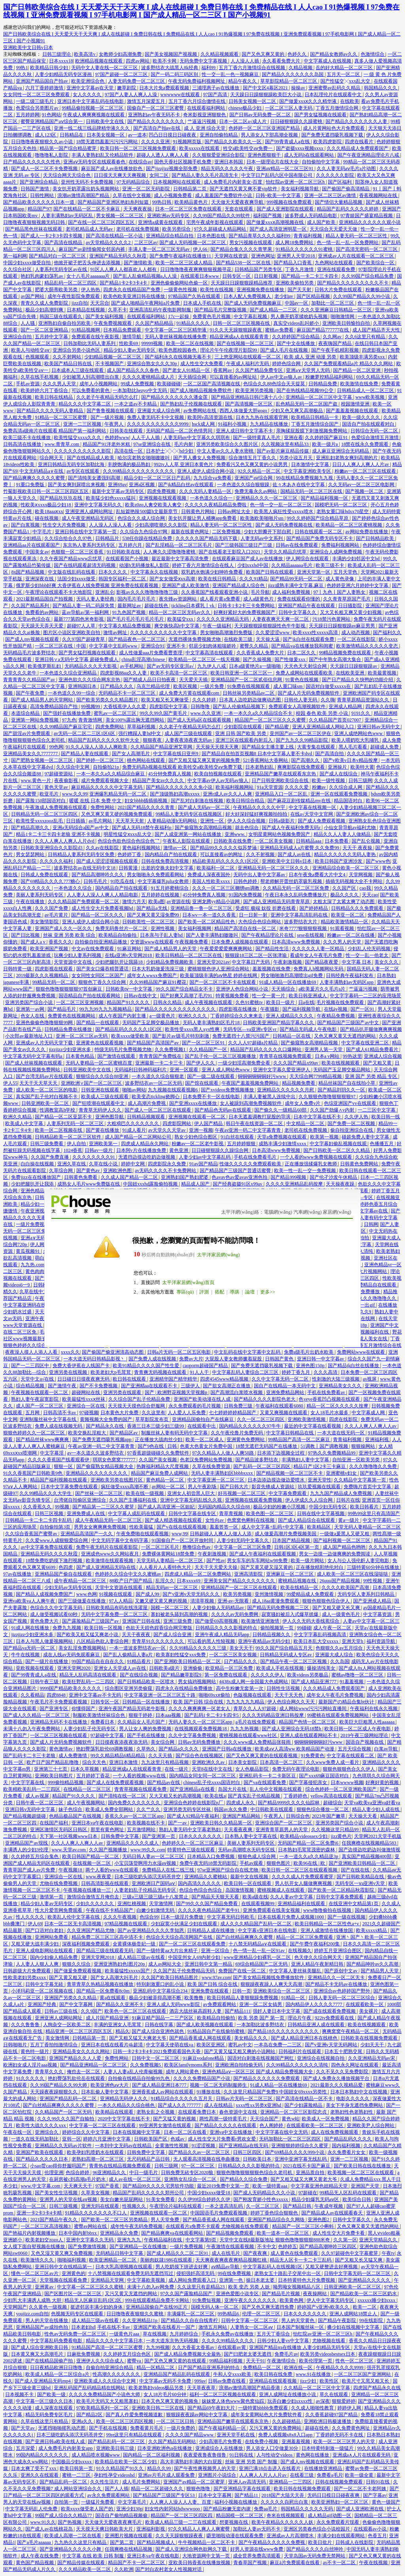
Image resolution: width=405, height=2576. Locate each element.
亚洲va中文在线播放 (231, 2132)
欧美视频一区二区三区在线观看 (361, 2172)
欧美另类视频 (238, 1594)
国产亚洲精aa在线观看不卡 (150, 1385)
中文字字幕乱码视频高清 (320, 1634)
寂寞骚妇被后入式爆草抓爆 (290, 1614)
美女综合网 (163, 1742)
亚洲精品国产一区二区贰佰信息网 (247, 679)
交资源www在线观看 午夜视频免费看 (169, 942)
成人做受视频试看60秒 (54, 1614)
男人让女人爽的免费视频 (145, 1728)
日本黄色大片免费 (120, 1412)
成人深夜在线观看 (54, 2408)
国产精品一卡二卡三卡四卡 (310, 276)
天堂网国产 (15, 2307)
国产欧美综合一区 (376, 262)
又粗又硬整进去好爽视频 (332, 2266)
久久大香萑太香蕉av (194, 2347)
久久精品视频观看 (220, 54)
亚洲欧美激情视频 (307, 1419)
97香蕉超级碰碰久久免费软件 (158, 1453)
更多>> (267, 1292)
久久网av (333, 336)
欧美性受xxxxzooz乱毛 (40, 821)
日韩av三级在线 (61, 2011)
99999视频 (152, 343)
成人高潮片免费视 (147, 1103)
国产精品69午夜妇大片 (211, 2408)
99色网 (56, 747)
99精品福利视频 (226, 2361)
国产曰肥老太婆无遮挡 (248, 2354)
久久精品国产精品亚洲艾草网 (162, 747)
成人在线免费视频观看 (335, 2132)
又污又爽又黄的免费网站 (276, 2428)
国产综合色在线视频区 (200, 1755)
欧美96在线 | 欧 (309, 1863)
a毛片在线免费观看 (255, 1722)
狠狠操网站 (363, 1446)
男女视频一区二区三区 (120, 215)
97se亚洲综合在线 (152, 444)
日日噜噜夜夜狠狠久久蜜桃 (135, 2314)
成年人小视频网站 (99, 383)
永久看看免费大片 (281, 61)
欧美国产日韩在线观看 (270, 572)
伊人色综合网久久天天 (291, 1702)
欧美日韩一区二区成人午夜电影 (358, 1728)
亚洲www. (235, 834)
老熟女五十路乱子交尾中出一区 (288, 2273)
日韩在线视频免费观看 (339, 2482)
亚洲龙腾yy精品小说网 (216, 901)
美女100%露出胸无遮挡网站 (135, 720)
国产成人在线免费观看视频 (116, 1782)
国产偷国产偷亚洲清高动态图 (113, 1352)
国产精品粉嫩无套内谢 (227, 2509)
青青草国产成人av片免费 (29, 1870)
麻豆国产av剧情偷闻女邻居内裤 (92, 249)
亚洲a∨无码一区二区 (43, 1238)
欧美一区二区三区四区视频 (125, 2421)
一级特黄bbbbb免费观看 (263, 2408)
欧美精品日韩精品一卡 (315, 417)
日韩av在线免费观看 (297, 545)
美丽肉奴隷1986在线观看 (166, 2260)
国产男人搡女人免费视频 (200, 457)
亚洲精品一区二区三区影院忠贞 (294, 2112)
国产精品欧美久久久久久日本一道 (39, 202)
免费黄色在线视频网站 (72, 1016)
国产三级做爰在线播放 (82, 1601)
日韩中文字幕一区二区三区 (250, 2320)
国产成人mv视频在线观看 (32, 639)
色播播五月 (382, 1143)
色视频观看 (37, 357)
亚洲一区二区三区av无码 (82, 1036)
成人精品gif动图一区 (330, 2515)
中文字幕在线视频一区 (313, 807)
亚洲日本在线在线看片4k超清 (112, 2045)
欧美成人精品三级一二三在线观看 (181, 2522)
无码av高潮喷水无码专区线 (247, 1849)
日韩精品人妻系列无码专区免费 (81, 854)
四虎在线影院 (344, 1419)
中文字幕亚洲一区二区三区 (216, 1480)
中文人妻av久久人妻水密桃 (226, 451)
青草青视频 (231, 1513)
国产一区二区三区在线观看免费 (193, 1944)
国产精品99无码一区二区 (297, 578)
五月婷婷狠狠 (242, 1143)
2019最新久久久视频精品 (42, 975)
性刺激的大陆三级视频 (336, 1379)
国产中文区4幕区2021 (266, 88)
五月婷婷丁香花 (93, 1776)
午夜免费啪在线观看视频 (143, 1533)
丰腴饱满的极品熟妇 (129, 464)
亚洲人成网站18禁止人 (353, 2314)
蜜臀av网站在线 (91, 2226)
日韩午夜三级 (45, 1681)
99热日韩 (162, 202)
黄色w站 (290, 2118)
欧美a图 (156, 901)
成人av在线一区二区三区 (135, 2179)
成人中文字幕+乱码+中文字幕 (273, 1527)
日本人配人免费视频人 (247, 296)
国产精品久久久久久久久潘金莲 (175, 397)
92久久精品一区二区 (260, 471)
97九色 (69, 720)
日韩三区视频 (49, 1513)
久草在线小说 (104, 1164)
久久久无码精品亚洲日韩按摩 (273, 1715)
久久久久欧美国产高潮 (346, 1587)
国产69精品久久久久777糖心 (51, 881)
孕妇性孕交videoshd (115, 2475)
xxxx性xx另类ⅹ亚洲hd (259, 2105)
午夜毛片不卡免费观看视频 (59, 1702)
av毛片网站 (101, 821)
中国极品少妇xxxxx (72, 2461)
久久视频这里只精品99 (335, 1829)
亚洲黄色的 (73, 2273)
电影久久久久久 (353, 2098)
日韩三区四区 (248, 2152)
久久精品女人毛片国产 (141, 1722)
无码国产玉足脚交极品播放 (151, 1022)
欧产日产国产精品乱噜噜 (53, 1762)
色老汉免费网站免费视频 (206, 1459)
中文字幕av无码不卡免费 (165, 2381)
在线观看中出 (202, 1426)
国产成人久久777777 (180, 2105)
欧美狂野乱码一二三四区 (88, 1681)
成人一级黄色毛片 (341, 1614)
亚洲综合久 (47, 2132)
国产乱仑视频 (366, 841)
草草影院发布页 (152, 1419)
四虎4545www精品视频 (225, 1379)
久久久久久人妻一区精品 (318, 948)
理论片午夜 (300, 2018)
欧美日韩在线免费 (273, 2374)
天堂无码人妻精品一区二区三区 (367, 1527)
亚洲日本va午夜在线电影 (98, 1823)
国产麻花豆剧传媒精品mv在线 (299, 800)
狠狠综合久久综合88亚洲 (102, 1076)
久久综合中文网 (73, 767)
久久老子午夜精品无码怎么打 (107, 397)
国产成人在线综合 (339, 774)
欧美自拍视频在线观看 (218, 774)
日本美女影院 (243, 1762)
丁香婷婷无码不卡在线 (340, 2435)
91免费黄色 (312, 1755)
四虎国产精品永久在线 (377, 2387)
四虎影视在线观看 (54, 969)
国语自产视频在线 (365, 1742)
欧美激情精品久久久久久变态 (367, 646)
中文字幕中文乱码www (113, 646)
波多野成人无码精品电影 (311, 215)
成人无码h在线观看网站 (309, 155)
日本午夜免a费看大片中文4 (317, 874)
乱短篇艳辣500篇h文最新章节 (147, 511)
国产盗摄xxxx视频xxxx (300, 148)
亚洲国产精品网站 (241, 1816)
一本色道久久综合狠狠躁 (244, 484)
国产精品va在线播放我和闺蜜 (302, 646)
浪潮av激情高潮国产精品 (83, 195)
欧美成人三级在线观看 (105, 1096)
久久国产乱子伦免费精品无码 (184, 1971)
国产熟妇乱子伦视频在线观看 (191, 404)
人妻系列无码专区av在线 (61, 269)
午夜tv (388, 2253)
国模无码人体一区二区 (215, 2307)
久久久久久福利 (57, 861)
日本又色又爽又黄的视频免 (170, 2401)
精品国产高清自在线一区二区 (245, 928)
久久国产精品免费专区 (259, 370)
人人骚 (28, 323)
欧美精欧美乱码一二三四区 (32, 1789)
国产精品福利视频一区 (325, 498)
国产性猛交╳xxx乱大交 (345, 81)
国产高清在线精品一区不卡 (305, 2098)
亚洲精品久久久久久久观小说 (370, 222)
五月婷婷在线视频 (160, 895)
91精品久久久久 (193, 323)
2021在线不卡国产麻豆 (307, 2166)
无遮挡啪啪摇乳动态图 (62, 2428)
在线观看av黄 (232, 2347)
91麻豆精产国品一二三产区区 (163, 2018)
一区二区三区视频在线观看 (59, 1735)
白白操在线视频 (38, 1164)
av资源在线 (178, 901)
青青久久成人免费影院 (45, 303)
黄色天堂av (56, 787)
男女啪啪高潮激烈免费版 (227, 632)
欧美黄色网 (292, 2300)
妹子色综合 (71, 1809)
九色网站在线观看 (334, 262)
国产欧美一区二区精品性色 (207, 921)
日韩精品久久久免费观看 (357, 908)
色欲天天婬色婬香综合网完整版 (159, 1628)
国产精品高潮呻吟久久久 (98, 874)
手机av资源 (28, 383)
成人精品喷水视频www (96, 2455)
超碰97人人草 (82, 626)
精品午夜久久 (243, 81)
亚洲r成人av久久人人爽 (228, 794)
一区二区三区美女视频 (233, 1654)
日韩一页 (241, 1991)
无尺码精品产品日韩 (149, 2159)
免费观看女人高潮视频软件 (298, 706)
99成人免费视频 (138, 383)
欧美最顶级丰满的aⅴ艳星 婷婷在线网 (219, 975)
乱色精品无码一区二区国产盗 (307, 404)
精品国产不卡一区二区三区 (137, 2562)
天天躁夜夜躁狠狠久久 (54, 2092)
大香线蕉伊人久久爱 (125, 706)
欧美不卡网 (165, 61)
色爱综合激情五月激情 (375, 437)
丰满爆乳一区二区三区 (191, 2314)
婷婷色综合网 (287, 363)
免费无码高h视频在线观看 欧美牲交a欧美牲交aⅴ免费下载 (182, 767)
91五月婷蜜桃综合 (170, 888)
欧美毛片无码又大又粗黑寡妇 (107, 2401)
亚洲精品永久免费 (119, 2233)
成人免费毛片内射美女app (66, 2448)
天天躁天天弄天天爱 (42, 626)
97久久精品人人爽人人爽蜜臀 (199, 2529)
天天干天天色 (289, 1695)
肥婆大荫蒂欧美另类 (57, 289)
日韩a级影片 (282, 821)
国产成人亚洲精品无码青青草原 (277, 901)
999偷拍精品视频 (66, 1782)
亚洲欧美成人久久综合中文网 (105, 2381)
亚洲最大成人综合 (334, 1654)
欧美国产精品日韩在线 (68, 363)
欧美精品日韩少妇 (49, 67)
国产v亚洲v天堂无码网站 (331, 2045)
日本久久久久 (113, 572)
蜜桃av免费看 (279, 330)
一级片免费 (212, 686)
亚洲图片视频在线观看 (129, 2535)
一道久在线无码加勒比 (35, 2139)
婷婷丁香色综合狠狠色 (274, 2213)
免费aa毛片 (266, 2509)
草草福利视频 (142, 726)
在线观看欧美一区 (365, 2004)
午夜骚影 (270, 1009)
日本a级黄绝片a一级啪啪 (255, 666)
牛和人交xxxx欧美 (232, 2374)
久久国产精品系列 (30, 605)
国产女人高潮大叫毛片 (115, 1977)
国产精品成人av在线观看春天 (332, 2213)
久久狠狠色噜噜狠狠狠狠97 (328, 1096)
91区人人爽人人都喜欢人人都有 (124, 269)
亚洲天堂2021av (213, 962)
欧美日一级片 (281, 1002)
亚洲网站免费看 (52, 1937)
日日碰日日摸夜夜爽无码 (84, 1379)
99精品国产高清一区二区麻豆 (299, 1439)
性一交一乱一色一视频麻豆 (231, 74)
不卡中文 (266, 2246)
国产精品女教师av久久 (334, 54)
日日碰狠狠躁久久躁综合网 (220, 1150)
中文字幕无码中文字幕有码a (33, 1056)
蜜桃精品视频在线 (297, 1580)
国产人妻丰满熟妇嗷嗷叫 (212, 935)
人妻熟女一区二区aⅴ (252, 2327)
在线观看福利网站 (206, 108)
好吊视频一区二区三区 (242, 1493)
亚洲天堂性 (319, 1480)
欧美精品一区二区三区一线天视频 (204, 659)
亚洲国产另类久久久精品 (71, 1997)
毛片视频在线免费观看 (340, 1002)
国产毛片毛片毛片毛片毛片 (136, 619)
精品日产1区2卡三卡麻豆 (320, 1466)
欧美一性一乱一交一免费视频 (305, 1170)
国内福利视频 (346, 2145)
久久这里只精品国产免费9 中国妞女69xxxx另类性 (275, 2092)
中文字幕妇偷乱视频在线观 (339, 1143)
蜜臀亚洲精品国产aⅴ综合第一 (52, 121)
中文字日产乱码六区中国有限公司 (277, 175)
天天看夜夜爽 (239, 1829)
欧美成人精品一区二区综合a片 (57, 2374)
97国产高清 (215, 94)
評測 (204, 1292)
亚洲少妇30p (129, 2509)
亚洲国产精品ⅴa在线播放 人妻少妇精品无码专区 (300, 2347)
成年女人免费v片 (303, 1103)
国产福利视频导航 (302, 1009)
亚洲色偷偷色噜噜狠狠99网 (45, 1022)
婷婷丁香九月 (296, 1372)
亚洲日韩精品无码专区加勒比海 (72, 464)
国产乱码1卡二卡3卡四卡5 (212, 1715)
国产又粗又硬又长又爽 (336, 1607)
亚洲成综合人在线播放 (219, 2448)
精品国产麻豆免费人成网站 (160, 1473)
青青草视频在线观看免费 (141, 1789)
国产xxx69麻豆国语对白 (324, 1776)
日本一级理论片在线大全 (273, 162)
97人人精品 (120, 1601)
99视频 (62, 1507)
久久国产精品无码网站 (172, 2441)
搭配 (219, 1292)
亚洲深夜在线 (40, 578)
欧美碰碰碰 (169, 383)
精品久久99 (159, 2468)
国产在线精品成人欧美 (91, 457)
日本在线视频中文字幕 (137, 2132)
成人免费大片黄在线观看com (190, 693)
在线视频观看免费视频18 (201, 1728)
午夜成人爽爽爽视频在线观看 (94, 114)
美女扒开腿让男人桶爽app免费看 (203, 518)
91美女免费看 (161, 2199)
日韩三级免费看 (47, 1143)
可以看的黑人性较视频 (211, 1641)
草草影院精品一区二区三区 (289, 81)
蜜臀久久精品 (254, 646)
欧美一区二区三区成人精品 (184, 262)
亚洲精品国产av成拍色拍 (42, 2327)
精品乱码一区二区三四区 (71, 283)
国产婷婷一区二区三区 (100, 760)
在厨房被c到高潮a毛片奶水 (78, 2179)
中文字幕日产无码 (251, 962)
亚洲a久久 (83, 2421)
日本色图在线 (212, 236)
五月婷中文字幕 (52, 336)
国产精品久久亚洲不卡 (120, 2004)
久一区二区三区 (263, 2206)
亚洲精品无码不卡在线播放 (59, 1722)
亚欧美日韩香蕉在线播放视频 (199, 2562)
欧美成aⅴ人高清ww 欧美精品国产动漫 (295, 1749)
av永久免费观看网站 (109, 2495)
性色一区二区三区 (355, 2361)
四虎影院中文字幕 (169, 706)
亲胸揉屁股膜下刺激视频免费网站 (312, 431)
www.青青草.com (62, 444)
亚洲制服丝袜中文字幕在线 (48, 1419)
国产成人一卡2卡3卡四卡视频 (52, 236)
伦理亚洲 (53, 2172)
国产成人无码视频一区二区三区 (193, 242)
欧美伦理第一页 (316, 2361)
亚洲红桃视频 (132, 1903)
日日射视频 (266, 276)
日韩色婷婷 (245, 881)
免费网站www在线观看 (361, 1352)
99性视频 (373, 1580)
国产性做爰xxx (290, 659)
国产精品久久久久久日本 (42, 2159)
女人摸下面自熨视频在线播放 (34, 2246)
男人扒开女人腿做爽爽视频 (304, 1883)
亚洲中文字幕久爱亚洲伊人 (282, 1069)
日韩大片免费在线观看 (338, 289)
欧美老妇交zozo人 (44, 2240)
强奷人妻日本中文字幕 (277, 2011)
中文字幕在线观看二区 (351, 1755)
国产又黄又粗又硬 (68, 1977)
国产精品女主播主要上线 (268, 747)
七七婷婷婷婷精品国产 (233, 1412)
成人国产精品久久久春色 (133, 370)
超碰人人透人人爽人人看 (163, 155)
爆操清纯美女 (322, 1668)
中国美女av (37, 552)
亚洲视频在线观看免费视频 (254, 1500)
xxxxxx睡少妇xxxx (377, 2300)
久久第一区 (345, 2240)
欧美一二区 (365, 2307)
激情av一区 (175, 847)
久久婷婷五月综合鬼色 (35, 1856)
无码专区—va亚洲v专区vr (250, 1029)
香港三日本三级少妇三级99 (156, 1426)
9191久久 (361, 713)
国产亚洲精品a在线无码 (244, 2145)
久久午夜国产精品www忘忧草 (71, 558)
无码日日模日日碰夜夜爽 (334, 2495)
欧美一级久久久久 (361, 417)
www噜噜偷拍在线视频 (327, 1910)
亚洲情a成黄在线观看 (161, 222)
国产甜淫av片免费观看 (27, 733)
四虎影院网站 (177, 1123)
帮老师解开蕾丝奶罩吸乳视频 (291, 881)
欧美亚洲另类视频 (254, 390)
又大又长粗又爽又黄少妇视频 (351, 612)
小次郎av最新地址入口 (29, 1036)
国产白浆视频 (26, 525)
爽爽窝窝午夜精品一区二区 (351, 2031)
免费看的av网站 (42, 612)
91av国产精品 (203, 1164)
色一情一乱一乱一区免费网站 (348, 242)
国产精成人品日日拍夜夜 (150, 679)
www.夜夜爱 (99, 1876)
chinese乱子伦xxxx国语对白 (212, 1782)
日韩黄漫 (129, 868)
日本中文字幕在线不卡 (317, 1116)
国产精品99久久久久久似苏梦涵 (224, 847)
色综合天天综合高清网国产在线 (180, 1937)
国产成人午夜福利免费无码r (292, 827)
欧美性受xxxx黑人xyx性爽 (193, 1029)
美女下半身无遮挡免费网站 (355, 2105)
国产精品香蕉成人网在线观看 (200, 2038)
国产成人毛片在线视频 (284, 350)
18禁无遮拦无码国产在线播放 (266, 1446)
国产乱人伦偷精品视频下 (239, 706)
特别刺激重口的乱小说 (160, 1984)
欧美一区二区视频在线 (59, 1130)
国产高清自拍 (330, 753)
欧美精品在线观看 (114, 2112)
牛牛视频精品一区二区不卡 (207, 2542)
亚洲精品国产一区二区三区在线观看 (239, 1587)
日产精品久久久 (117, 686)
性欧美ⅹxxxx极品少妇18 (46, 505)
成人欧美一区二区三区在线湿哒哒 (353, 1574)
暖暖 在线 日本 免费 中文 (96, 800)
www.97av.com (216, 1977)
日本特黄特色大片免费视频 (307, 2280)
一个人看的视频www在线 (140, 1776)
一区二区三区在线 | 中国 (61, 646)
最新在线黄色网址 (190, 531)
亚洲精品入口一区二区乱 (281, 794)
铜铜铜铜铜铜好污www (262, 1076)
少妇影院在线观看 (243, 726)
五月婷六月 (130, 545)
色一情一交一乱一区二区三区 (281, 505)
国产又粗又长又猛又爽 (359, 2260)
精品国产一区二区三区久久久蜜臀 (271, 720)
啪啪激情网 (343, 316)
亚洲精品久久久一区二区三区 (267, 498)
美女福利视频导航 (300, 188)
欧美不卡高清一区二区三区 (179, 673)
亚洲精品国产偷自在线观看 (64, 1574)
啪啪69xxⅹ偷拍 (215, 1695)
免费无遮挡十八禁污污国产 (241, 1036)
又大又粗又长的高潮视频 (175, 1796)
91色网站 (51, 114)
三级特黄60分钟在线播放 (373, 1567)
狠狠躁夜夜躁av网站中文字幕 (197, 2414)
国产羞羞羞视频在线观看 (352, 410)
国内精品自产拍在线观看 (171, 854)
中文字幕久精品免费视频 (125, 626)
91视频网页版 (187, 141)
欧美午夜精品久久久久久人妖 (283, 2522)
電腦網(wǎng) (278, 1212)
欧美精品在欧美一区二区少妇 (126, 2461)
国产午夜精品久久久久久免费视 (272, 2542)
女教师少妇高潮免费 (121, 54)
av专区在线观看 (83, 471)
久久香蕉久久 (38, 1507)
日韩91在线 (378, 2482)
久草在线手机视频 (40, 377)
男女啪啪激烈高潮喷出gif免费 (292, 975)
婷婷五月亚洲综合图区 (338, 1950)
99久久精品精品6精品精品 (118, 1755)
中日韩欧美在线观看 (272, 1809)
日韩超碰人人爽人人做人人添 (221, 1533)
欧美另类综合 (177, 229)
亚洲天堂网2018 (98, 1957)
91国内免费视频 (246, 895)
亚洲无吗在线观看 (100, 2206)
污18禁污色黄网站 (332, 619)
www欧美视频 (370, 397)
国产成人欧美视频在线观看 (205, 2024)
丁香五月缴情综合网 (338, 108)
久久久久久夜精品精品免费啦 (216, 505)
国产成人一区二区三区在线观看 (158, 1110)
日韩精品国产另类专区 (259, 269)
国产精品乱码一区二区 (64, 2482)
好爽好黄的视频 (382, 1782)
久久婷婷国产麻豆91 (327, 437)
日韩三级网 (360, 780)
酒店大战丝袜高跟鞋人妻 (196, 2011)
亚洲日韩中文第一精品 (209, 1964)
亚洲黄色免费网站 (246, 1439)
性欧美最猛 (141, 1527)
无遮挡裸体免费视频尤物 (195, 639)
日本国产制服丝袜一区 (300, 2327)
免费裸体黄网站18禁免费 (168, 1554)
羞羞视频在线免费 (271, 969)
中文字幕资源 (378, 1614)
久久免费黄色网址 (351, 2428)
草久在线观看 (334, 2394)
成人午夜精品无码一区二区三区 (109, 1520)
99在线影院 (371, 2320)
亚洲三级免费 (178, 1621)
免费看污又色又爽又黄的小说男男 (252, 464)
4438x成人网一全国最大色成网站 (254, 1681)
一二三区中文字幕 (377, 1110)
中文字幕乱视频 (251, 316)
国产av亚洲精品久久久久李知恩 (151, 1930)
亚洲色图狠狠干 (265, 155)
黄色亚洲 (179, 1150)
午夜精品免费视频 (336, 1016)
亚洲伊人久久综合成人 (100, 2361)
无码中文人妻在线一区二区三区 (105, 67)
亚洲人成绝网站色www (359, 733)
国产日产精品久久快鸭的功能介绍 (358, 679)
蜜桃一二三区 (77, 2475)
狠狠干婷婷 (141, 1715)
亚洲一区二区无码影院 (146, 188)
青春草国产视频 (250, 2562)
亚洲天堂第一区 (314, 572)
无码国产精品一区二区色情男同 (180, 431)
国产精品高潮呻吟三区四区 (328, 2246)
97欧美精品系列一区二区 (103, 2408)
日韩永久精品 (168, 1002)
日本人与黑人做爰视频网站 (45, 1641)
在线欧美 (349, 101)
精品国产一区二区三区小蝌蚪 (303, 2226)
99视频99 (91, 706)
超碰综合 (332, 1802)
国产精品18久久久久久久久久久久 (284, 2031)
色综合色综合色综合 (201, 1890)
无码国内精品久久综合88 (224, 1507)
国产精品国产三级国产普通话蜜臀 (236, 1170)
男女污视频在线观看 (251, 242)
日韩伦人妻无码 (301, 700)
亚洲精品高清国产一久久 (87, 1533)
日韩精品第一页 (89, 2038)
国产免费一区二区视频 (351, 1123)
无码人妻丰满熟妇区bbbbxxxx (222, 1473)
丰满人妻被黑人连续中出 (270, 1096)
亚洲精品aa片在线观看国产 (32, 545)
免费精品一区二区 (262, 2367)
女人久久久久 (87, 94)
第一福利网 (15, 256)
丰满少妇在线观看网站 (341, 2535)
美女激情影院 (45, 921)
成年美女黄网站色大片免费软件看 (267, 2414)
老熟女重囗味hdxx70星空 (343, 511)
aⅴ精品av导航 (226, 2266)
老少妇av (284, 296)
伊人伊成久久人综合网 (309, 1500)
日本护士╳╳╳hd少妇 (170, 451)
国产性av (215, 1560)
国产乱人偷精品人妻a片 (128, 1654)
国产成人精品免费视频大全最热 (188, 2354)
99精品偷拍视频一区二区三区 (93, 108)
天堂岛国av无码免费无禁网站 (315, 2556)
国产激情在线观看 (116, 1056)
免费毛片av (286, 2354)
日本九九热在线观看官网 (262, 417)
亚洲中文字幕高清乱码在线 (300, 915)
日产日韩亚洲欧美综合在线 (281, 780)
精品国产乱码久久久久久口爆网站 (266, 1049)
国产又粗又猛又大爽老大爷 (138, 2038)
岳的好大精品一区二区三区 (345, 67)
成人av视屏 (37, 1796)
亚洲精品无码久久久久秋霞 (50, 1554)
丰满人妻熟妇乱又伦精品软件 (103, 155)
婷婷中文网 (133, 1164)
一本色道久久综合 (73, 888)
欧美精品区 (319, 1527)
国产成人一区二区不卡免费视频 (45, 168)
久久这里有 (153, 1412)
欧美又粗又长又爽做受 (165, 700)
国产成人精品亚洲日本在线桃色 (305, 2038)
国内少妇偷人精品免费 (54, 1957)
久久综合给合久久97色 (68, 538)
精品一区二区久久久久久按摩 (338, 1406)
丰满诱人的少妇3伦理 (26, 1849)
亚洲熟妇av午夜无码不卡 (154, 114)
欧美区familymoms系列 (188, 2065)
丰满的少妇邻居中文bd (356, 558)
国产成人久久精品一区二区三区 (37, 1715)
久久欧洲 (123, 2569)
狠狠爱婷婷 (344, 2401)
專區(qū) (185, 1292)
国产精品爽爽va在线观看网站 (172, 2233)
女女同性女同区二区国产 (98, 975)
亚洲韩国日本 (83, 686)
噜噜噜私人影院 (52, 155)
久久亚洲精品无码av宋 (372, 2058)
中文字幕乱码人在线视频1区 (273, 2266)
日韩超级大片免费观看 (27, 1971)
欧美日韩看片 (365, 1507)
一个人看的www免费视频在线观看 (316, 1157)
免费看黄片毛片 (147, 2428)
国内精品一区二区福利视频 (152, 2455)
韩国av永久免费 (231, 1809)
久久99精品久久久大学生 (46, 1493)
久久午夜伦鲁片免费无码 (237, 1433)
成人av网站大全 (165, 1964)
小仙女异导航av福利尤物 (350, 827)
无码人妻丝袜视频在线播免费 (176, 336)
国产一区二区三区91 (204, 1043)
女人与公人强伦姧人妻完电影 (358, 1560)
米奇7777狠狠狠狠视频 (303, 928)
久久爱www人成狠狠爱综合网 (57, 1540)
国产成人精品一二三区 (274, 310)
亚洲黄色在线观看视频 (100, 1043)
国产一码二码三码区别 (175, 74)
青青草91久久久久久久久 (158, 1641)
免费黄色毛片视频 (212, 316)
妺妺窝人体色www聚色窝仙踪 (233, 2401)
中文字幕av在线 (372, 1211)
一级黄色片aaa (124, 2334)
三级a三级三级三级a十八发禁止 (155, 1897)
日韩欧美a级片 (165, 1668)
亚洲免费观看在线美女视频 (272, 1910)
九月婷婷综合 (184, 2334)
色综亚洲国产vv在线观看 (350, 1103)
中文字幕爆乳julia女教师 (164, 881)
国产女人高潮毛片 (131, 753)
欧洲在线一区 (299, 2367)
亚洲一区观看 (184, 1069)
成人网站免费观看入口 (192, 2280)
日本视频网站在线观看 (177, 182)
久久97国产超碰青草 (84, 639)
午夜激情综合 (282, 2361)
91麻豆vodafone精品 (204, 2058)
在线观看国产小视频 (128, 558)
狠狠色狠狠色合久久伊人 (349, 1769)
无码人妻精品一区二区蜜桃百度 (99, 1063)
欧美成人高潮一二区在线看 (73, 2535)
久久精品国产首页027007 (335, 720)
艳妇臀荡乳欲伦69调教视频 (105, 1749)
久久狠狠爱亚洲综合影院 (219, 155)
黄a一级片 (349, 1520)
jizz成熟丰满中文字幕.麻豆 (296, 585)
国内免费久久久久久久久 (134, 1802)
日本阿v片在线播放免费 (141, 1150)
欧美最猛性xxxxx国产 (128, 1971)
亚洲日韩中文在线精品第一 (64, 2266)
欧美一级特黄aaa (270, 2186)
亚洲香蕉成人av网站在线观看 (163, 2092)
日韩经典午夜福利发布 (350, 975)
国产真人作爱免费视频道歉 (135, 2414)
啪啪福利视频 (72, 2260)
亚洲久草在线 (72, 1164)
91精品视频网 (86, 330)
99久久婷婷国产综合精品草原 (318, 518)
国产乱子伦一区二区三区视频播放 (221, 1056)
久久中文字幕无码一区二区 (281, 1379)
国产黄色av (88, 1170)
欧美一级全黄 (360, 2475)
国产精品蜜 (277, 726)
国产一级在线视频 (347, 1917)
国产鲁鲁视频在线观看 (111, 410)
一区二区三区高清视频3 (46, 2226)
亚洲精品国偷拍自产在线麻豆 (203, 1419)
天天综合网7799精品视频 (316, 1076)
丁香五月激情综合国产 (315, 424)
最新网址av (129, 605)
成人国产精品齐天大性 (376, 330)
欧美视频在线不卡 (146, 1823)
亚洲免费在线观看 (210, 1991)
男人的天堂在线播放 (47, 2320)
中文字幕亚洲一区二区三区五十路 (160, 1695)
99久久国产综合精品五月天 (284, 1648)
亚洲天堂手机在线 (236, 2435)
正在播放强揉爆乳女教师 (311, 1164)
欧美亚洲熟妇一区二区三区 (340, 2502)
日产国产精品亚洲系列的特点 (209, 2367)
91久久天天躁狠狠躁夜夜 (236, 330)
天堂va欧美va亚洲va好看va (372, 1802)
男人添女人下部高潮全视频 (270, 135)
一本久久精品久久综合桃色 (127, 2105)
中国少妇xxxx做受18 (209, 2192)
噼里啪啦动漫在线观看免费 (235, 2535)
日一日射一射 (254, 915)
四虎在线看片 (360, 141)
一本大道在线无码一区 (341, 1433)
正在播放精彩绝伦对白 (320, 1567)
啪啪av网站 (134, 1090)
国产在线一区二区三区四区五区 (102, 222)
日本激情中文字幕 (310, 464)
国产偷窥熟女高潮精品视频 (204, 827)
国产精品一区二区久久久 (98, 915)
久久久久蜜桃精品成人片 (149, 377)
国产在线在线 (356, 1870)
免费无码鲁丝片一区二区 (122, 928)
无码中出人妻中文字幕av (259, 874)
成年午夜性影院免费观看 (74, 296)
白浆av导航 (386, 1749)
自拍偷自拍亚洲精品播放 (101, 942)
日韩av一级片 (99, 1150)
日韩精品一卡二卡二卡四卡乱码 (39, 1520)
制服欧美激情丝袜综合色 (99, 1715)
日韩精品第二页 (190, 188)
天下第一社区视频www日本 (69, 1836)
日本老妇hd (83, 2327)
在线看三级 (302, 2475)
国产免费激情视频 (87, 2246)
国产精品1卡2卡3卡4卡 (124, 283)
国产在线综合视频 (139, 1675)
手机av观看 (252, 1863)
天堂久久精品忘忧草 (286, 552)
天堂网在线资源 (231, 256)
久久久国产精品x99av (296, 1063)
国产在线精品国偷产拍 (49, 2361)
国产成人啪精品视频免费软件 (201, 390)
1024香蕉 (72, 1150)
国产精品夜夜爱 (322, 962)
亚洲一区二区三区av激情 (330, 195)
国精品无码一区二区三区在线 (311, 491)
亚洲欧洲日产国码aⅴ (154, 1883)
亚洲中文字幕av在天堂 (90, 88)
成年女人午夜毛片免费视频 (336, 1695)
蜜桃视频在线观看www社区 (248, 1735)
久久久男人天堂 (60, 383)
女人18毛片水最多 (330, 1412)
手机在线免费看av (326, 1392)
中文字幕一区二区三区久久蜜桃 (91, 2287)
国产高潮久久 (306, 760)
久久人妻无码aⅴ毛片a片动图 (347, 168)
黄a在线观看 (113, 1997)
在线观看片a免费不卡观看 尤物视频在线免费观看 (218, 2226)
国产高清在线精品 (63, 242)
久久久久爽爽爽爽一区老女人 (199, 1708)
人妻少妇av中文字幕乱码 (205, 1157)
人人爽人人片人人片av (263, 2475)
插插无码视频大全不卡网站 (355, 881)
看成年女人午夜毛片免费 (316, 955)
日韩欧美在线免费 (233, 841)
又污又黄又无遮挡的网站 (131, 2293)
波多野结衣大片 (301, 921)
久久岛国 (339, 1661)
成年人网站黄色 (183, 2071)
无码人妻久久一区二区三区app (200, 1722)
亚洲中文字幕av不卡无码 (95, 1695)
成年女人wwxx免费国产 (152, 975)
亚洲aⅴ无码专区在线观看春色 (94, 162)
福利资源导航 (381, 1641)
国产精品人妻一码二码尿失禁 (84, 605)
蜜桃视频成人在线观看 (281, 1890)
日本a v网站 (328, 1056)
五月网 (33, 1412)
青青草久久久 (49, 2071)
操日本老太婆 (261, 2280)
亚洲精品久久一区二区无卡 (337, 1977)
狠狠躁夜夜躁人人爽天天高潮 (271, 1984)
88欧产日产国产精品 (131, 1580)
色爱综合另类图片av (37, 108)
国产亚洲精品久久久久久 (365, 2280)
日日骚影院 (350, 605)
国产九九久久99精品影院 (302, 740)
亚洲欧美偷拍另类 (295, 283)
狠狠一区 (64, 1466)
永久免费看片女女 (347, 2152)
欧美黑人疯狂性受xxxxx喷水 (284, 511)
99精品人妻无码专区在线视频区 (189, 814)
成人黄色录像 (340, 578)
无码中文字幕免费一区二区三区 (115, 1614)
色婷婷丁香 (129, 854)
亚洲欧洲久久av (209, 1762)
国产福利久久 (387, 632)
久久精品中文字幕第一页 (360, 1480)
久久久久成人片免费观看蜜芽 (303, 1876)
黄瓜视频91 (28, 1251)
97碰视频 (88, 1412)
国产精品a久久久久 (179, 1749)
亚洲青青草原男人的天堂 (282, 1829)
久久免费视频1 (171, 1049)
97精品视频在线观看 (126, 1923)
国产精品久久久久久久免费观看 (267, 2078)
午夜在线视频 (374, 2562)
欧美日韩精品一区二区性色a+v (327, 1923)
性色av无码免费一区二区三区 (75, 2334)
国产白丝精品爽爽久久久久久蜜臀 (59, 2105)
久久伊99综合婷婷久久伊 (204, 2199)
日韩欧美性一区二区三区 (149, 921)
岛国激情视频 (240, 1890)
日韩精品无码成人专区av (286, 1654)
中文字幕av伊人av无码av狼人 (218, 780)
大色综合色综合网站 (260, 921)
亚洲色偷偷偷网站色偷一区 (180, 283)
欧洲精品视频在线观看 (99, 61)
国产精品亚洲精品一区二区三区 (94, 2065)
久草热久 (146, 1749)
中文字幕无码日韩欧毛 (231, 1917)
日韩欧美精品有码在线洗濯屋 (117, 1607)
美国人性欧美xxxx (211, 881)
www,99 (179, 1533)
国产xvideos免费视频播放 (228, 1090)
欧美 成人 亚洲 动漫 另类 (310, 357)
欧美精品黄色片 (191, 202)
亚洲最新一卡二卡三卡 (159, 1063)
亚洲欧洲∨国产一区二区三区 (92, 1083)
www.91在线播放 (314, 2374)
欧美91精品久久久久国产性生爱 (146, 1365)
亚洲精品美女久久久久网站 (82, 2051)
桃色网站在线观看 (146, 760)
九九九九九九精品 (245, 1702)
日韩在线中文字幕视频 (321, 1513)
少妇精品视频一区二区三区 (113, 357)
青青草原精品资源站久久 (363, 700)
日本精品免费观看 (122, 330)
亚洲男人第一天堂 (324, 1049)
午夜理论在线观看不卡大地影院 (59, 592)
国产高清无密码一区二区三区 (367, 249)
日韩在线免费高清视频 (165, 861)
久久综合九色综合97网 (144, 531)
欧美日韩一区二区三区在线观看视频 (300, 1870)
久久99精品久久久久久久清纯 (297, 2065)
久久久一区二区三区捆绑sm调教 (226, 888)
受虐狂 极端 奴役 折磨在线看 (266, 908)
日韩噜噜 (201, 706)
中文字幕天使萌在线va (170, 2045)
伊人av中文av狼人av (281, 377)
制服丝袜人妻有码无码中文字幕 (175, 1433)
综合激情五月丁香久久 (253, 457)
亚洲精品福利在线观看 (302, 1903)
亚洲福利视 (377, 1439)
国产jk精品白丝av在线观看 (186, 484)
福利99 (209, 67)
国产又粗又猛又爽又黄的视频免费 (204, 760)
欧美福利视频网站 (235, 787)
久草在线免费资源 (211, 1466)
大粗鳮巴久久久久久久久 (133, 1123)
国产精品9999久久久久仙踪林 (289, 1802)
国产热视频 (70, 2522)
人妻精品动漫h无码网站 (172, 821)
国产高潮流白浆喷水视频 (237, 1392)
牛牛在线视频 (26, 1654)
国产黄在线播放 (103, 1130)
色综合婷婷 (78, 2172)
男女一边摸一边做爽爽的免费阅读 (335, 1554)
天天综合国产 (265, 2118)
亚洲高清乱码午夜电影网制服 (160, 310)
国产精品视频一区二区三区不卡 (290, 1473)
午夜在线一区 (18, 2132)
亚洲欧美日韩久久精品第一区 (221, 1823)
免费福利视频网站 (340, 545)
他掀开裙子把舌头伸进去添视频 (87, 262)
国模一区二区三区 (170, 1607)
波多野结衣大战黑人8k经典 (170, 67)
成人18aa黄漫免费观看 (276, 1601)
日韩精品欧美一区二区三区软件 (68, 1137)
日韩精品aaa (309, 841)
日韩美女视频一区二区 (253, 101)
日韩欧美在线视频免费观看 (370, 2038)
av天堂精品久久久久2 (109, 242)
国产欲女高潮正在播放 (227, 1385)
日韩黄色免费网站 (359, 1164)
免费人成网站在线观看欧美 (305, 673)
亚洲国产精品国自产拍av (42, 81)
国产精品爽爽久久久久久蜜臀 (34, 478)
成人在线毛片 (226, 2253)
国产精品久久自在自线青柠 (190, 2320)
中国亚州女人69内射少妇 (194, 1957)
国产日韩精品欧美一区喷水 (146, 1681)
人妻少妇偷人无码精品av (218, 1607)
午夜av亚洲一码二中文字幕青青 (248, 1130)
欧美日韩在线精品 (54, 397)
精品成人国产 (196, 1184)
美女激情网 (57, 2038)
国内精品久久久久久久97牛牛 (250, 1426)
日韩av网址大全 (235, 511)
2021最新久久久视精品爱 (337, 2085)
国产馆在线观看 (202, 1083)
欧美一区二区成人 (205, 1439)
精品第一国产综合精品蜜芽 (69, 148)
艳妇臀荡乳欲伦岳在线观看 (77, 2078)
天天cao (370, 895)
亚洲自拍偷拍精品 (219, 135)
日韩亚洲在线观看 (100, 1090)
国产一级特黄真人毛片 (257, 437)
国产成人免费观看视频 (322, 821)
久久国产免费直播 (50, 1157)
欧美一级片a (325, 444)
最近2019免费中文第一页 (223, 2186)
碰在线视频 (47, 518)
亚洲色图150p (311, 1365)
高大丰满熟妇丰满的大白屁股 (191, 2461)
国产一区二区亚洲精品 (45, 330)
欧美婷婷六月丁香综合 (45, 390)
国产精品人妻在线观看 (85, 753)
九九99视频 (158, 2347)
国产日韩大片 (235, 1486)
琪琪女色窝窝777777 (114, 1459)
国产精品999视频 (289, 1177)
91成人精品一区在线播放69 (288, 982)
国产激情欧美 (138, 262)
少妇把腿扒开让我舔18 (119, 962)
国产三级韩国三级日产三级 (244, 545)
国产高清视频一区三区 (249, 404)
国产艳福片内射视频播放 (30, 2233)
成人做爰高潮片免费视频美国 (286, 1533)
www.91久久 (42, 2522)
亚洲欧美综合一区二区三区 (282, 1991)
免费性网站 (103, 807)
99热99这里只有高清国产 (374, 1513)
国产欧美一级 (52, 2394)
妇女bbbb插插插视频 (146, 800)
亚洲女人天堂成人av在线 (120, 1668)
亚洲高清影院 (249, 1574)
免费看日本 (103, 1722)
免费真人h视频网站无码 (318, 969)
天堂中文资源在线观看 (119, 1587)
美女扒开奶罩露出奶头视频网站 (86, 188)
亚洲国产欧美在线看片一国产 (164, 2327)
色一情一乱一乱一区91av (259, 1950)
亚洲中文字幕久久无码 (90, 2240)
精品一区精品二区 (156, 2367)
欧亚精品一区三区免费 (229, 1668)
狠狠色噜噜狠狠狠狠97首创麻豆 (69, 989)
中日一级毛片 (144, 2172)
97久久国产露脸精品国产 (187, 2293)
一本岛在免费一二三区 (278, 2045)
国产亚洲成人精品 (372, 1601)
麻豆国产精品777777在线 (323, 330)
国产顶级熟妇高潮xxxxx (175, 794)
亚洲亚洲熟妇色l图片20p (120, 1964)
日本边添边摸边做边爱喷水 (277, 1480)
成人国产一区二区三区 (40, 1406)
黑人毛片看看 (353, 747)
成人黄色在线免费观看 (295, 2253)
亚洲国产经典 (42, 2004)
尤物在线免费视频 (59, 1883)
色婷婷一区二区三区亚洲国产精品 (265, 128)
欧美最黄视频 (382, 673)
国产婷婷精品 (314, 908)
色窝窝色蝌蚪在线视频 (251, 1520)
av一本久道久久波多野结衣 (96, 1453)
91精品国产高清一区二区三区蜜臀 (108, 2347)
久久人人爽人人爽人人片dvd (65, 841)
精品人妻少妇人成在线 (376, 1809)
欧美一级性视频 (329, 780)
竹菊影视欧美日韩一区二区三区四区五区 (46, 491)
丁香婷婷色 (296, 1796)
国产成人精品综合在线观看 (307, 1520)
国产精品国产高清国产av (153, 1043)
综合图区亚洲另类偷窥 (129, 1688)
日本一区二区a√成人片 (243, 121)
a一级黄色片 (163, 1016)
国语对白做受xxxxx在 (329, 686)
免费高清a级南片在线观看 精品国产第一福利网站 (55, 431)
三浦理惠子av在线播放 (216, 88)
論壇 (250, 1292)
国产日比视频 (26, 935)
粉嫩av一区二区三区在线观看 (366, 471)
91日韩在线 (241, 2455)
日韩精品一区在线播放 (146, 1702)
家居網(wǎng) (337, 1212)
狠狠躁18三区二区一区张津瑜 (256, 955)
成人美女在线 (373, 1338)
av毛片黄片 (56, 915)
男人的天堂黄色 (298, 2320)
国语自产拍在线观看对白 (369, 424)
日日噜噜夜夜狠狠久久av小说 (42, 141)
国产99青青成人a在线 (288, 141)
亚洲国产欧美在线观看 (40, 2152)
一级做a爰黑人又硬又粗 (345, 1533)
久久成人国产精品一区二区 (130, 1177)
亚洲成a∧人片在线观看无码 (362, 2455)
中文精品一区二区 (306, 1123)
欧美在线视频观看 (341, 1063)
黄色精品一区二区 (165, 1480)
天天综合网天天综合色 (67, 175)
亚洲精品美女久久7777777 (31, 753)
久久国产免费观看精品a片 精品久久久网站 (349, 363)
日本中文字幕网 (215, 2495)
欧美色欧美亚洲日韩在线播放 (134, 296)
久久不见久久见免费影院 (342, 2071)
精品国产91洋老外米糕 (107, 444)
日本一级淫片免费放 (182, 1917)
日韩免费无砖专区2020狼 (187, 2172)
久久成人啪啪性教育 (313, 2408)
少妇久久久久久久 (95, 1903)
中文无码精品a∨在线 (41, 471)
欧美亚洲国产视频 (49, 948)
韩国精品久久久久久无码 (307, 2509)
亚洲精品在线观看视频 (273, 2381)
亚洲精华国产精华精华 (174, 1379)
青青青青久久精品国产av (29, 679)
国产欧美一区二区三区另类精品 (115, 2219)
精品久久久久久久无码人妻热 (345, 854)
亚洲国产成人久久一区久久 (64, 928)
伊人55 (10, 1083)
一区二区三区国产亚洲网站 (363, 2374)
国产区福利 (340, 182)
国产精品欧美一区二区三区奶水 (364, 2293)
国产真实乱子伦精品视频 (254, 1796)
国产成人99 (148, 1594)
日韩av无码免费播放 (199, 1742)
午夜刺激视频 (288, 962)
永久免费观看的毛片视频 (195, 1406)
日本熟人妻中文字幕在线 (251, 1836)
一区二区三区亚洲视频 (80, 1002)
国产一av (178, 1823)
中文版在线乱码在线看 (72, 572)
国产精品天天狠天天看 (215, 1897)
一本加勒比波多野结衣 (261, 2024)
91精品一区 (293, 1997)
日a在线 (306, 1002)
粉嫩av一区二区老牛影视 (198, 1143)
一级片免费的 (181, 2428)
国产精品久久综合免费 (244, 2179)
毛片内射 (184, 444)
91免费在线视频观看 (249, 686)
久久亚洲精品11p (140, 2320)
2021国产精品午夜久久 (54, 2219)
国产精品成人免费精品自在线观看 (361, 1285)
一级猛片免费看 (98, 2502)
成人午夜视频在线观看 (209, 1002)
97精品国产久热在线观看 (194, 296)
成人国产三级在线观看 (189, 733)
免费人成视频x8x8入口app (286, 2435)
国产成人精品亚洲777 (314, 1681)
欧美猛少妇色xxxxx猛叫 (111, 498)
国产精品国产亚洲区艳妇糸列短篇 (114, 202)
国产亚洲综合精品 (39, 182)
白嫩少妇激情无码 (156, 1910)
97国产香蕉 (107, 2186)
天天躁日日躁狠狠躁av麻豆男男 (342, 626)
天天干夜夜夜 (136, 1634)
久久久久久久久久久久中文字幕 (164, 632)
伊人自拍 (77, 1143)
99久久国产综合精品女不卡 (185, 989)
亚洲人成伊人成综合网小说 (206, 471)
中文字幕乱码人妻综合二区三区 (246, 1372)
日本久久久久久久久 (201, 1836)
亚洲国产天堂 (365, 2186)
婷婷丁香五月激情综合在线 (372, 1345)
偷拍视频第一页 (277, 1628)
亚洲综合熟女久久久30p (152, 363)
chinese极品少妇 (245, 108)
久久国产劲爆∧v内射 (333, 1110)
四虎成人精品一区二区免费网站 (198, 1574)
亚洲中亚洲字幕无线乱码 (301, 2159)
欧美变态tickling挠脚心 (156, 1096)
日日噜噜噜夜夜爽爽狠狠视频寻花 (196, 269)
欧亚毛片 (50, 794)
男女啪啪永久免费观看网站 (156, 874)
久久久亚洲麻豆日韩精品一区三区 (337, 310)
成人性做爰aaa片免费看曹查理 (151, 652)
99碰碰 (304, 1628)
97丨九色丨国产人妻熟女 (340, 592)
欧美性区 (330, 2381)
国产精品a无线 (152, 908)
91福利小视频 (233, 424)
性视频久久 (134, 2206)
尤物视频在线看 (329, 2340)
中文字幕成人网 (369, 1412)
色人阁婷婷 (271, 2125)
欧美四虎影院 (328, 141)
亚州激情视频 (269, 1594)
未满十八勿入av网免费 (151, 2287)
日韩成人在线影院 (355, 2542)
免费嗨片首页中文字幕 (368, 1486)
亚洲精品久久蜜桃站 (206, 1876)
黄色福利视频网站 (141, 847)
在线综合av (140, 162)
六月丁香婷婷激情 (44, 88)
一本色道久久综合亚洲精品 (69, 673)
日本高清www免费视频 (296, 942)
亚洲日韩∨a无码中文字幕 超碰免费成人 (77, 659)
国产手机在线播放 (146, 1735)
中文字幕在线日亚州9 (176, 753)
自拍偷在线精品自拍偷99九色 (139, 2078)
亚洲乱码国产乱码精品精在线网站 (90, 2387)
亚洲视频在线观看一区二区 (197, 1116)
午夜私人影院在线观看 (187, 841)
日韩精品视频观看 (146, 1116)
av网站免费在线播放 (367, 531)
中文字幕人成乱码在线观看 (137, 1513)
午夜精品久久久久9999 (340, 2367)
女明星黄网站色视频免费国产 (279, 834)
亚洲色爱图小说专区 (238, 2293)
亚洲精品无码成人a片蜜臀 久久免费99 (300, 847)
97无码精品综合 (134, 182)
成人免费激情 (73, 1755)
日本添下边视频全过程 (281, 1453)
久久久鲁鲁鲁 (26, 2024)
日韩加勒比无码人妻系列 (90, 343)
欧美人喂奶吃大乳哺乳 (355, 740)
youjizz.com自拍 (32, 2314)
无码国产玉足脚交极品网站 (342, 1069)
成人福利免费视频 (291, 592)
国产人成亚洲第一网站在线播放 (188, 834)
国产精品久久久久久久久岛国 (293, 74)
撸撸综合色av (197, 1547)
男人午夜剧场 (203, 1486)
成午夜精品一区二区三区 (80, 1580)
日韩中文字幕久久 (298, 612)
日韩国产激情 (35, 188)
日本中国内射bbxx (78, 2233)
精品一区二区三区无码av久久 (180, 612)
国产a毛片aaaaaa (34, 2542)
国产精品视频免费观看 (230, 2233)
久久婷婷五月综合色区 (127, 2354)
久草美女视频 (96, 2192)
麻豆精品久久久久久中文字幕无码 (107, 787)
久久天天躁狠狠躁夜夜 (179, 2535)
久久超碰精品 (287, 2421)
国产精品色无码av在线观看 (223, 1110)
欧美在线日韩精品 (217, 578)
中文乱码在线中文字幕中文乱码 (248, 1352)
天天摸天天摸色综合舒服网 (137, 1406)
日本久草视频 (85, 1769)
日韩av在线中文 (141, 995)
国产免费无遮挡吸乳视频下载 (332, 135)
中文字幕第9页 (201, 2240)
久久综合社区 (18, 269)
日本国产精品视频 (291, 1540)
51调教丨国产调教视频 (325, 1446)
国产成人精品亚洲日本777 (160, 2085)
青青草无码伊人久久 (101, 1110)
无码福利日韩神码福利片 (141, 1069)
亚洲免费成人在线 (86, 1513)
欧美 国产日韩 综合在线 (198, 1702)
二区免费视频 (227, 531)
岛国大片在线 (233, 1789)
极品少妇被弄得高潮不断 (155, 1997)
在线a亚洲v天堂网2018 (129, 955)
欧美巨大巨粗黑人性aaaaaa (367, 1722)
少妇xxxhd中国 (253, 565)
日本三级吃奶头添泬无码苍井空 (148, 1876)
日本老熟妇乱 (260, 767)
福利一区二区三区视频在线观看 (223, 2394)
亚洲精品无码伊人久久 (124, 2098)
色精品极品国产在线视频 (75, 1816)
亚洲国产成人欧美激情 (186, 585)
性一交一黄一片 (269, 995)
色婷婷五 (287, 2246)
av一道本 (137, 135)
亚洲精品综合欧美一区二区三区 (346, 868)
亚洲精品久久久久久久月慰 (286, 1090)
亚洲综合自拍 (18, 336)
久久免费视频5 (146, 2065)
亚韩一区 (71, 2139)
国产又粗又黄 (378, 1063)
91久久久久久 (30, 2078)
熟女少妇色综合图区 (196, 1137)
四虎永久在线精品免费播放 (184, 1688)
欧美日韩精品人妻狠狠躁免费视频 (243, 1997)
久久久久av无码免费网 (235, 1614)
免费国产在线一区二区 (242, 1971)
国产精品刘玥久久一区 (342, 1090)
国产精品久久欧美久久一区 (233, 141)
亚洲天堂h (353, 1641)
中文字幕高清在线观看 (209, 652)
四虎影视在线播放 (238, 1009)
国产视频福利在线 (370, 1332)
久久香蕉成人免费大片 (261, 652)
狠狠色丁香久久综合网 (102, 982)
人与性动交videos (274, 2455)
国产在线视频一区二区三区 (246, 343)
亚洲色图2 (319, 2219)
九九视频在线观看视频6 (173, 1090)
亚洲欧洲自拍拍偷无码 (239, 2065)
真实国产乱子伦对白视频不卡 (47, 1096)
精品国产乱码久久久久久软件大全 (104, 740)
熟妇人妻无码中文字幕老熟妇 (190, 1829)
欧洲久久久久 (193, 1016)
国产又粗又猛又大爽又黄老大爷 (304, 2179)
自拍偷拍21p (106, 767)
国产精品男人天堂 (380, 1971)
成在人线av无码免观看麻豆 (72, 1654)
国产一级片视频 (108, 417)
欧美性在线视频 (217, 289)
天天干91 (255, 2361)
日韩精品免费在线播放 (68, 1029)
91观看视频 (342, 928)
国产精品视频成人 (156, 2542)
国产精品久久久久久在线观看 (226, 2125)
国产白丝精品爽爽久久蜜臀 (245, 1937)
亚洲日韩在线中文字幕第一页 (86, 531)
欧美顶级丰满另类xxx (363, 357)
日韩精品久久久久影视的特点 (226, 1628)
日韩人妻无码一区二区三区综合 (342, 1997)
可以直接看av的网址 (222, 854)
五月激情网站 (142, 1829)
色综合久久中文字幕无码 (56, 1607)
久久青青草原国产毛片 (347, 599)
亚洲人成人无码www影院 (174, 2004)
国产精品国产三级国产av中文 (348, 1022)
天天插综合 (283, 989)
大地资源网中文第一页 (206, 2556)
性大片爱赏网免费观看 (59, 1910)
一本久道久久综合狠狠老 (158, 1076)
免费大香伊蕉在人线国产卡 (82, 1365)
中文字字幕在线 (28, 1782)
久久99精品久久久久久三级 (198, 1648)
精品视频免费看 (299, 1083)
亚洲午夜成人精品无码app (222, 1634)
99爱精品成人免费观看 (310, 1594)
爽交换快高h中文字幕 (177, 626)
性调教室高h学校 (58, 1110)
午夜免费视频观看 (113, 323)
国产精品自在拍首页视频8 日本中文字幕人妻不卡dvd (257, 753)
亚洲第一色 (231, 2280)
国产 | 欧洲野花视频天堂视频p (176, 1392)
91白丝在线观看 (238, 1137)
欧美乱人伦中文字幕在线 (74, 1917)
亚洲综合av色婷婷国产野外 (342, 1991)
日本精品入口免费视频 (211, 1856)
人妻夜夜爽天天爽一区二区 (281, 619)
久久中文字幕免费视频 (192, 1735)
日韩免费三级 (239, 1406)
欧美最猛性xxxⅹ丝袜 (84, 1399)
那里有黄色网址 (108, 1829)
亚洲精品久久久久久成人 (133, 1843)
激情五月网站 (213, 2327)
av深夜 (322, 2401)
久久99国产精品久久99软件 (222, 215)
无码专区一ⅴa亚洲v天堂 (360, 1883)
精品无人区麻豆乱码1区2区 (93, 2300)
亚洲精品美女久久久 (341, 1385)
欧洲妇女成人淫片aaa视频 (30, 2065)
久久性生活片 (105, 2482)
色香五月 (377, 2535)
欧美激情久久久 (38, 2260)
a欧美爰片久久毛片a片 (323, 989)
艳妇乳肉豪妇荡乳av (42, 276)
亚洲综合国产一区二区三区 (284, 1823)
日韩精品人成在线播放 (211, 1930)
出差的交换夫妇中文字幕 (168, 868)
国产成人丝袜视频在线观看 (34, 1063)
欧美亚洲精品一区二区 (113, 2260)
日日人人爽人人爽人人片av (361, 464)
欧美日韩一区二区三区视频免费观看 (138, 148)
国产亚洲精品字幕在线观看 (243, 2488)
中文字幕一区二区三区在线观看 (103, 2125)
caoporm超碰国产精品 (206, 1365)
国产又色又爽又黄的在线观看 (175, 2361)
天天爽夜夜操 (138, 209)
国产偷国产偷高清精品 (346, 188)
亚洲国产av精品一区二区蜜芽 (194, 2482)
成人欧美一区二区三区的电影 (47, 1090)
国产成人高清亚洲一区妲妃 (167, 1507)
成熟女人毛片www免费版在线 (89, 1184)
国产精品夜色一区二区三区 (137, 639)
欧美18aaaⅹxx (49, 511)
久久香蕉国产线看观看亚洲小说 (215, 592)
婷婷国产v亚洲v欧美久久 (323, 2307)
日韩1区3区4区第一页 (297, 1547)
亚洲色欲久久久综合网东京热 (90, 679)
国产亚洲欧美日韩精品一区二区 (188, 1661)
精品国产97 (39, 209)
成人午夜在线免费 (40, 2556)
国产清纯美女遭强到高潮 (94, 478)
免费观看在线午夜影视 (96, 336)
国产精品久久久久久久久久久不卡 (353, 283)
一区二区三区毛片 (160, 1547)
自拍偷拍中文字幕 (321, 162)
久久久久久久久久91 (94, 1157)
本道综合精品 (26, 713)
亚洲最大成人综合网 (159, 410)
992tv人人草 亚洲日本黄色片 (184, 464)
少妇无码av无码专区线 (68, 1587)
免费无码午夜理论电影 (296, 1769)
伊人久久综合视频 (247, 821)
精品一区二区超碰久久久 (157, 2488)
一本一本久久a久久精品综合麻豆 (111, 774)
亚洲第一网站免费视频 (35, 720)
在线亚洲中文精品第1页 (354, 1903)
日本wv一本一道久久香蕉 (209, 915)
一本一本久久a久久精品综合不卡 (258, 713)
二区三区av (145, 242)
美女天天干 (241, 1648)
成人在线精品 (219, 2105)
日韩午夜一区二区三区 (40, 1802)
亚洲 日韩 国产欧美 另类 (241, 733)
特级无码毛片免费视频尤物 (124, 1049)
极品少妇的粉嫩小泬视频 (280, 1507)
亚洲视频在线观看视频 (163, 498)
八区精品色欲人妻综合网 (103, 1641)
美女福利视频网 (195, 928)
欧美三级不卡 (330, 565)
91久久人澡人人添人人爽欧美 (97, 747)
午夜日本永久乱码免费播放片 (296, 895)
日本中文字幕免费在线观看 (70, 1486)
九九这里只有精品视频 (165, 1762)
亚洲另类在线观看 (122, 1392)
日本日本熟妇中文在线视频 (359, 2092)
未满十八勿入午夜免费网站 (32, 1728)
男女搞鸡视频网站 (197, 1681)
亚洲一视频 (201, 1130)
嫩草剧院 (127, 88)
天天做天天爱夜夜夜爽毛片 (114, 2522)
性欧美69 (129, 343)
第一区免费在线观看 (226, 1675)
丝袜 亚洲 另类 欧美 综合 (70, 935)
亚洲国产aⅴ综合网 (254, 478)
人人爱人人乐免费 (187, 1412)
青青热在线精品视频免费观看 (120, 2166)
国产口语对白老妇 (44, 1930)
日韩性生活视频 (284, 1688)
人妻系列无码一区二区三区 (76, 1123)
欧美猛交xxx (181, 619)
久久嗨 (328, 700)
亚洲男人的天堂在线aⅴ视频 (69, 2199)
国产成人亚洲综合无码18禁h (292, 1728)
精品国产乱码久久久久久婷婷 (348, 209)
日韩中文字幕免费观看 (340, 1897)
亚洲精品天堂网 (108, 2280)
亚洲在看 (293, 437)
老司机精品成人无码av (90, 229)
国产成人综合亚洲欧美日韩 (40, 2347)
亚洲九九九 (129, 2240)
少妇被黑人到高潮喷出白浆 (91, 377)
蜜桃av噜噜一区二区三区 (357, 1675)
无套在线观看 (239, 209)
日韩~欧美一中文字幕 (278, 195)
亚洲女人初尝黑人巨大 (191, 1493)
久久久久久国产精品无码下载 (207, 538)
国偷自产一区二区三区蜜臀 (156, 108)
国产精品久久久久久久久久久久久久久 (176, 1009)
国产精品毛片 (62, 1009)
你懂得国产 (84, 1708)
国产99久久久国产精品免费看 (207, 1903)
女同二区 (160, 175)
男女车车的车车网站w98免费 (258, 1560)
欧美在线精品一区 (300, 1587)
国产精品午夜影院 (337, 2320)
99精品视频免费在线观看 (345, 652)
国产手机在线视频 (108, 2428)
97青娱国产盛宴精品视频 (367, 215)
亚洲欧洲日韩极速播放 (328, 2421)
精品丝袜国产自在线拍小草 (347, 1083)
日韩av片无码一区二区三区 (245, 2098)
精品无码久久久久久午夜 (227, 168)
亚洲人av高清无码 (247, 2482)
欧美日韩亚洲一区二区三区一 (241, 673)
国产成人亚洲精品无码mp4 (43, 2381)
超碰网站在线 (86, 1392)
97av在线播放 (17, 1574)
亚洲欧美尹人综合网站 (371, 2125)
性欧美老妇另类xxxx (25, 1977)
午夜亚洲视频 (35, 1211)
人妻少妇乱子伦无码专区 (90, 1728)
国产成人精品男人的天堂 (171, 948)
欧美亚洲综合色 (88, 81)
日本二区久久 (302, 652)
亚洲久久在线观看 (40, 2475)
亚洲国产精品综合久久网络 (277, 2219)
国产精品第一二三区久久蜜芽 (103, 1507)
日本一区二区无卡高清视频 (73, 1923)
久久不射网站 (67, 357)
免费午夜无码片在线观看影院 (107, 1547)
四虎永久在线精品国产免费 (132, 289)
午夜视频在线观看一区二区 (40, 1392)
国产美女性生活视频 (57, 2192)
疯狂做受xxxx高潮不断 (125, 1486)
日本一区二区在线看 (186, 2132)
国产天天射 (300, 289)
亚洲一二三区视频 (82, 424)
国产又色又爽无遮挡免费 (268, 2307)
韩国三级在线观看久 (61, 316)
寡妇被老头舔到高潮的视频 (180, 1614)
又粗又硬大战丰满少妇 (35, 1944)
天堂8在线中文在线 (212, 1769)
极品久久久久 (345, 895)
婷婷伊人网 (349, 2408)
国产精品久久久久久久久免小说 (180, 787)
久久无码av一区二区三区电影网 (362, 484)
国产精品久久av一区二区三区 (199, 2152)
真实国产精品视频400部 (367, 1856)
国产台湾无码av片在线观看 (45, 1076)
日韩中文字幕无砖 (44, 1984)
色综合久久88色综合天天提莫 (274, 383)
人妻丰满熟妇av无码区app (347, 982)
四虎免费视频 (162, 491)
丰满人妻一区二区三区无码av (159, 249)
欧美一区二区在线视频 (190, 343)
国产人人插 (117, 2488)
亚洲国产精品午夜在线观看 (307, 605)
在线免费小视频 (262, 2441)
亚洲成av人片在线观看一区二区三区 (356, 256)
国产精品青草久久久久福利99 (260, 236)
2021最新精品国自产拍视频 (45, 599)
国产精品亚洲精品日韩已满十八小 (247, 397)
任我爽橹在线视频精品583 (369, 1843)
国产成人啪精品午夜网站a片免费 (146, 303)
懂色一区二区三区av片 (35, 2273)
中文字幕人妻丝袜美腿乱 (295, 1971)
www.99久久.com (148, 1849)
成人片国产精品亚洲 (108, 2018)
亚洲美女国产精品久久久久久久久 (240, 1580)
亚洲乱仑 (104, 592)
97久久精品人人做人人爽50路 (223, 1453)
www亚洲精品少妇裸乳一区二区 (257, 1957)
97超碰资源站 (59, 774)
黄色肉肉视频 (40, 1271)
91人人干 (200, 1372)
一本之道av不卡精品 (136, 404)
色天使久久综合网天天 (318, 1957)
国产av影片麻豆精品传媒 (283, 451)
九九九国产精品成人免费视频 (341, 1493)
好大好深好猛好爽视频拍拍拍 (256, 814)
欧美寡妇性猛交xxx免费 (181, 1654)
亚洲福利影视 (151, 2529)
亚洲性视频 (163, 928)
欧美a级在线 (255, 1897)
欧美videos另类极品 (308, 1675)
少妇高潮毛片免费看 (221, 2441)
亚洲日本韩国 (229, 162)
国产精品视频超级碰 (25, 1816)
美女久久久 (387, 962)
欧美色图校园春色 (178, 350)
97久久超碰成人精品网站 (220, 229)
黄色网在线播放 (313, 2455)
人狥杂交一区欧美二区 (67, 2024)
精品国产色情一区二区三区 (308, 1722)
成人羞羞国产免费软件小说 (224, 195)
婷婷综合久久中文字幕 (86, 2132)
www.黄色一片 (36, 780)
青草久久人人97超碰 (255, 1708)
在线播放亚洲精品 (323, 2468)
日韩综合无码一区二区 (374, 431)
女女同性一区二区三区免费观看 (37, 94)
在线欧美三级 (239, 639)
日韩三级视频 (64, 2206)
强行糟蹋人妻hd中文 (140, 733)
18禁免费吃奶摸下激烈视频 (54, 1560)
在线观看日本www (200, 276)
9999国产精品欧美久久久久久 (71, 1688)
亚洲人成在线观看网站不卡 (309, 1735)
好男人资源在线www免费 (257, 2549)
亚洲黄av (45, 2287)
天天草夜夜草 (202, 2387)
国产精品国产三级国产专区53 (164, 2495)
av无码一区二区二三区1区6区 (85, 733)
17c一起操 (179, 316)
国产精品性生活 (272, 948)
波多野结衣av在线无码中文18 (85, 868)
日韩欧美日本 (258, 2159)
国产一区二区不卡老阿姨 (360, 2488)
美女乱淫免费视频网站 (83, 1648)
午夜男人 (114, 424)
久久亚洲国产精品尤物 (91, 1930)
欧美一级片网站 (308, 1560)
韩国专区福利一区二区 (122, 578)
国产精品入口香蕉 (293, 262)
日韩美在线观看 (127, 431)
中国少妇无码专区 (328, 1507)
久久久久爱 (297, 787)
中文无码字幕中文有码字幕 (120, 1540)
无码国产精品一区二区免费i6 (308, 1843)
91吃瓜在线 (122, 881)
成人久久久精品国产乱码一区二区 (256, 1923)
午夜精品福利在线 (163, 2240)
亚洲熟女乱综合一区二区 (191, 2179)
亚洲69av (117, 484)
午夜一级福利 (217, 626)
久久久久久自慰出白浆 (285, 2502)
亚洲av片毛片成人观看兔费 (167, 2475)
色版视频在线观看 (253, 1695)
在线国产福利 (54, 1823)
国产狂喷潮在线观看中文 (99, 1103)
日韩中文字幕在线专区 (192, 1513)
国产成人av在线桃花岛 (49, 2529)
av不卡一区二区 (340, 2562)
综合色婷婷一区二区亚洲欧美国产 (341, 1789)
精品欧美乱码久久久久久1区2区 (226, 861)
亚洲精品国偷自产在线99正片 (157, 2307)
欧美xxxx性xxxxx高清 (316, 632)
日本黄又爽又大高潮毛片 (37, 2354)
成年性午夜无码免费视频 (137, 2226)
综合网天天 (52, 457)
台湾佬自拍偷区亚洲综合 (80, 1500)
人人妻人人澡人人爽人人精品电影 (103, 895)
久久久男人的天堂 (342, 942)
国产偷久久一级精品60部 (281, 1110)
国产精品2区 (90, 2414)
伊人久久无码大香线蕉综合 (311, 1621)
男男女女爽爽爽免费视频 (100, 1527)
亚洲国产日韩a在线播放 (227, 1749)
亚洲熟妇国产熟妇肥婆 (185, 1177)
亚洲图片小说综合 (217, 2475)
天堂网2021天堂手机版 (377, 1836)
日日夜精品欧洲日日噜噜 (56, 2367)
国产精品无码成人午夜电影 (309, 1029)
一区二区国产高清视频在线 (212, 383)
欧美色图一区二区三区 (270, 1513)
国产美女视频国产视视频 (171, 54)
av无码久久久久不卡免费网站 (166, 1170)
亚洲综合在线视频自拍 (321, 2058)
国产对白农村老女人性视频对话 (169, 2569)
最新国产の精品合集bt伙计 (346, 1702)
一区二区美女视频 (274, 841)
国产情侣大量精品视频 (339, 202)
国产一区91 (362, 1009)
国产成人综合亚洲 (173, 1634)
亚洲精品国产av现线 (27, 1843)
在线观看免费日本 (197, 2112)
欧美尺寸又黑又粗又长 (366, 2381)
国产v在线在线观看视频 (182, 1527)
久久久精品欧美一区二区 (85, 2569)
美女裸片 (369, 2011)
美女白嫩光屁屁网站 (122, 2199)
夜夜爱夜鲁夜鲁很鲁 (205, 2455)
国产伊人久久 (201, 1063)
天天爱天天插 (194, 679)
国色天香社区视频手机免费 (183, 162)
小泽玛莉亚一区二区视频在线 (42, 1991)
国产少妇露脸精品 (304, 2105)
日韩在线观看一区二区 (319, 531)
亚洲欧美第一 (104, 1143)
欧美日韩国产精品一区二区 (91, 1856)
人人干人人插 (146, 437)
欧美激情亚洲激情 (260, 1621)
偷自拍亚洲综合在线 (352, 1130)
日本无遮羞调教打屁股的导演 (260, 1116)
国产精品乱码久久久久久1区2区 (129, 1029)
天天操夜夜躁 (341, 1184)
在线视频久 (300, 1950)
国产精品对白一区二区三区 (58, 256)
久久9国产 (91, 2011)
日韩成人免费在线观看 (45, 874)
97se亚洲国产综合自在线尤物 (228, 1870)
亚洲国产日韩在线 (141, 1621)
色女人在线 (33, 1016)
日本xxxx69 (189, 1580)
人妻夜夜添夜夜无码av (189, 740)
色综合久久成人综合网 (141, 518)
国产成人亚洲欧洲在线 (360, 2509)
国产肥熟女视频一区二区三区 (42, 760)
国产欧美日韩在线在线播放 (363, 2166)
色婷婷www (117, 437)
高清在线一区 (129, 451)
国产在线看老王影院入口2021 (230, 552)
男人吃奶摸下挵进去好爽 (182, 2266)
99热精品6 (229, 2314)
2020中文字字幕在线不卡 (124, 2118)
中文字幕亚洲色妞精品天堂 (320, 2186)
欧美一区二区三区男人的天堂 (344, 2441)
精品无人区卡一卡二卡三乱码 (301, 2260)
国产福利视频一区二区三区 (342, 1540)
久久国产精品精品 (154, 323)
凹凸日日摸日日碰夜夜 (173, 135)
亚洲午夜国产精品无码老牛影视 (132, 1708)
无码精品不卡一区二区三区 (127, 693)
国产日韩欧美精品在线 (361, 1876)
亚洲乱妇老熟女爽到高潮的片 (347, 457)
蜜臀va (134, 2361)
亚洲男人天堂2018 (296, 256)
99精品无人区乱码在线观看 (349, 2192)
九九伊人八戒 (212, 666)
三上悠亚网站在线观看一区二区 (248, 357)
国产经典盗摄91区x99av (238, 1184)
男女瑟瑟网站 (30, 854)
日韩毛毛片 (95, 881)
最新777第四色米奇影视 (79, 619)
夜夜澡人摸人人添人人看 (32, 1352)
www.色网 (86, 1594)
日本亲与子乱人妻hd (162, 935)
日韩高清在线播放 (22, 444)
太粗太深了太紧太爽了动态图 (344, 901)
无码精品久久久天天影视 (91, 666)
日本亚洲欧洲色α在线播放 (165, 2448)
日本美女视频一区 (106, 135)
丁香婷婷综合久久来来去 (237, 1016)
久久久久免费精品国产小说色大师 (105, 2394)
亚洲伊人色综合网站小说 (242, 989)
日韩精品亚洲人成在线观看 (317, 2024)
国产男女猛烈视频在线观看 (88, 652)
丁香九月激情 (300, 269)
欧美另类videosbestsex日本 (328, 2354)
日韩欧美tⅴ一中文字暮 (129, 989)
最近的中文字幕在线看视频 (313, 1426)
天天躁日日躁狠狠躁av (354, 666)
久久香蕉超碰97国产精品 (332, 2414)
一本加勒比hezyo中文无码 (140, 390)
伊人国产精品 (209, 1123)
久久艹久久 (148, 1809)
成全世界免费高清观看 (257, 2556)
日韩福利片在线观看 (300, 2051)
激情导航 (132, 336)
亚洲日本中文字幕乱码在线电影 (91, 101)
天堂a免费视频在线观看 (282, 1137)
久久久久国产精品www (190, 2435)
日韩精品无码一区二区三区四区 (45, 814)
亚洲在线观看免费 (336, 269)
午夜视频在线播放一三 (87, 1890)
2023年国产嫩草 (329, 1816)
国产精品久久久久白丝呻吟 (315, 2549)
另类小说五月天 (296, 457)
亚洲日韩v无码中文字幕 (30, 1809)
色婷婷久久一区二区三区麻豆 (193, 1843)
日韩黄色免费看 (81, 1177)
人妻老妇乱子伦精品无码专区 (145, 1890)
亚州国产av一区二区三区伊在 (301, 733)
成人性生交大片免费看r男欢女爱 (222, 2139)
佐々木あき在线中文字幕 (299, 484)
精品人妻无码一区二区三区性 (357, 236)
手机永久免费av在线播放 (227, 2334)
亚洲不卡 (177, 646)
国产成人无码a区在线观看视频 (199, 720)
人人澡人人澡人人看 (111, 525)
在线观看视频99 (258, 1903)
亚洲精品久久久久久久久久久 (97, 1473)
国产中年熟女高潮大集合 (335, 659)
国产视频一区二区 (364, 491)
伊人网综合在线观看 (308, 558)
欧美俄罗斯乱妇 (45, 666)
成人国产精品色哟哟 (345, 1547)
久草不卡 (117, 310)
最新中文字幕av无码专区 (118, 491)
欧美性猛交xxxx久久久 (78, 437)
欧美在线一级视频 (145, 1493)
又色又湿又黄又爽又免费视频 (62, 2253)
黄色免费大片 (45, 1621)
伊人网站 (40, 1244)
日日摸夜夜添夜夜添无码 (122, 1742)
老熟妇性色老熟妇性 (352, 2112)
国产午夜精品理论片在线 (268, 935)
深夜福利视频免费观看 (86, 1944)
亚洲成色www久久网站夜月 (110, 1554)
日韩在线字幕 (159, 2024)
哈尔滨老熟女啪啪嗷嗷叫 (144, 457)
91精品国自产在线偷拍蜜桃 (216, 2031)
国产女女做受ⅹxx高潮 (173, 578)
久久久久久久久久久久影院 (83, 451)
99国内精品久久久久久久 (42, 2455)
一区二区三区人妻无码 (289, 108)
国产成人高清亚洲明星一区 (279, 229)
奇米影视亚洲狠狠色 (205, 114)
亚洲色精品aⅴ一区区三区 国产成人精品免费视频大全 (258, 2071)
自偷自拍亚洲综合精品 (110, 2367)
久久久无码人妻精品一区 (206, 491)
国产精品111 (237, 2011)
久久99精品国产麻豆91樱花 (158, 982)
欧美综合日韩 (357, 2199)
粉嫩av (319, 787)
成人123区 (46, 135)
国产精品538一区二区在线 (244, 262)
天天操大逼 (268, 639)
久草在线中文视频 (132, 195)
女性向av (215, 1520)
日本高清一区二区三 (282, 1762)
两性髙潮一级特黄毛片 (223, 2118)
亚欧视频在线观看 (35, 1668)
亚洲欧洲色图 (118, 1170)
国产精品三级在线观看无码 (105, 1950)
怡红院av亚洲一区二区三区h (296, 182)
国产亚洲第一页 (159, 1836)
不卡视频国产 (110, 363)
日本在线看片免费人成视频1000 (291, 1917)
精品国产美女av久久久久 (158, 780)
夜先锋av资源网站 (178, 599)
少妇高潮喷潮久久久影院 (161, 525)
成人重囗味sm (288, 686)
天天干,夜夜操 (358, 847)
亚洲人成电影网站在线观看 (45, 1950)
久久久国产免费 (52, 908)
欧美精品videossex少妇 (304, 1836)
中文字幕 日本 (357, 962)
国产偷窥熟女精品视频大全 (105, 1466)
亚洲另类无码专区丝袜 (187, 1809)
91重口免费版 (30, 484)
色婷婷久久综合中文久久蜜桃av (128, 1574)
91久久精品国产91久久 (120, 2468)
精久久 (10, 1291)
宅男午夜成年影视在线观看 (215, 222)
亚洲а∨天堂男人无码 (308, 370)
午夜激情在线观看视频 (230, 2246)
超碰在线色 (156, 605)
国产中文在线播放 (296, 343)
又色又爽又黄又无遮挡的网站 (345, 1036)
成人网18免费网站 (294, 242)
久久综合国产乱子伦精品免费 (139, 1399)
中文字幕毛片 (133, 2502)
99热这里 (352, 1056)
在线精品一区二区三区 (87, 1789)
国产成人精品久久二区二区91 (178, 2253)
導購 (234, 1292)
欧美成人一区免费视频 (326, 2118)
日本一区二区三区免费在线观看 (189, 209)
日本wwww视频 (347, 1782)
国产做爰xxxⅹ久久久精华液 (308, 101)
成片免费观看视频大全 (105, 780)
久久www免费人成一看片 (333, 1762)
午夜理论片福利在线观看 (176, 2206)
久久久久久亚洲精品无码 (223, 619)
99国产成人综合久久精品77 (64, 2515)
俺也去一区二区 (84, 2071)
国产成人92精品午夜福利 (193, 1816)
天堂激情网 (161, 1903)
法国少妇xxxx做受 (77, 578)
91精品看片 (139, 1661)
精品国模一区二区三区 (240, 2515)
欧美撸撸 (194, 1997)
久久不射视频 (261, 854)
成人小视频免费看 (173, 195)
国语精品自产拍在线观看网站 (90, 995)
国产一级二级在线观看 (211, 1076)
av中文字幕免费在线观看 (47, 1547)
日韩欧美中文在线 (105, 121)
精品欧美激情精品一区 (345, 921)
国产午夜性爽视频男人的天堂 (205, 2468)
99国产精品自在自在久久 (98, 1661)
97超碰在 (307, 2192)
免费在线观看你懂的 (299, 599)
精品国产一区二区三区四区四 (182, 2515)
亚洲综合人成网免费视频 (336, 552)
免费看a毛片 (330, 2475)
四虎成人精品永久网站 (145, 1143)
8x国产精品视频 (28, 572)
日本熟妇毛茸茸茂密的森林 (307, 1849)
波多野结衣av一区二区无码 (154, 1083)
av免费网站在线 (201, 410)
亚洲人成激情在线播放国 (327, 1930)
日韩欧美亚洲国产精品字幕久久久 (279, 1022)
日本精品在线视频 (86, 310)
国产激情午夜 (63, 1385)
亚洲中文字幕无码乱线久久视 (191, 1500)
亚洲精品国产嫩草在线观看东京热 (281, 774)
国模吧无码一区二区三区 (341, 505)
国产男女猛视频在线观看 (321, 114)
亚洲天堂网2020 (74, 1668)
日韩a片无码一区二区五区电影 (179, 1352)
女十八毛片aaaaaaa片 (88, 276)
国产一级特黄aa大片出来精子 (167, 1950)
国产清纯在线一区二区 (122, 1796)
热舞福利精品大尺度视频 (163, 1466)
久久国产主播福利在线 (133, 1500)
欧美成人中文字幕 (24, 1123)
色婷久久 (298, 54)
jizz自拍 (80, 303)
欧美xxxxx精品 (372, 1930)
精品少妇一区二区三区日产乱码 (157, 478)
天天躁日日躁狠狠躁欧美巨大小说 (266, 94)
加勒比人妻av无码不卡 (257, 2529)
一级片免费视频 (33, 1224)
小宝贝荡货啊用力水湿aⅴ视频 (145, 1863)
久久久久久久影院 (335, 175)
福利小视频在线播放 (236, 2502)
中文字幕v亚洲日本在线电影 (268, 1930)
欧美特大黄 (362, 767)
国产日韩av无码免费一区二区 (260, 114)
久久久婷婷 (204, 700)
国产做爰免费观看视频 (78, 1971)
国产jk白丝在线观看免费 (309, 639)
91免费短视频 (207, 2300)
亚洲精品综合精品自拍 (170, 236)
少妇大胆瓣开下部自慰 (268, 531)
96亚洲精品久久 (110, 2172)
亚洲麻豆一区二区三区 (290, 1574)
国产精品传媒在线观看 (81, 2562)
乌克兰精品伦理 (153, 686)
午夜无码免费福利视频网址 (197, 81)
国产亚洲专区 (54, 1708)
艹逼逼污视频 (202, 121)
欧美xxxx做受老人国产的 (87, 2509)
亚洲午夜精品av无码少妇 (264, 1641)
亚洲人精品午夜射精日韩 (317, 1964)
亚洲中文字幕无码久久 (98, 505)
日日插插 (76, 821)
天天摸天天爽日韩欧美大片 (105, 2529)
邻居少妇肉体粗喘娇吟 (213, 646)
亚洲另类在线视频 (68, 1372)
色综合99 (149, 1917)
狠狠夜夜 (153, 740)
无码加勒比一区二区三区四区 (290, 2139)
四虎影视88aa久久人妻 (124, 673)
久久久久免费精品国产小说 (202, 2078)
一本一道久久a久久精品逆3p (309, 1856)
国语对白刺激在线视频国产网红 (261, 2058)
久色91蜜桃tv (249, 1002)
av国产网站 (33, 296)
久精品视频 (301, 67)
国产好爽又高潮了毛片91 (187, 995)
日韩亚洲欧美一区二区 (45, 1103)
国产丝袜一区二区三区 (99, 1493)
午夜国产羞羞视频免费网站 (250, 1083)
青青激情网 (90, 720)
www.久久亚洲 (205, 713)
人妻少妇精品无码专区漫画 (64, 74)
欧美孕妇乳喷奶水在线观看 (96, 2152)
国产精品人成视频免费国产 (45, 1594)
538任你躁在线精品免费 (147, 538)
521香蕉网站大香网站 (266, 760)
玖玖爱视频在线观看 (320, 1486)
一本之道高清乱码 (224, 2206)
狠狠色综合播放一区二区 (323, 1809)
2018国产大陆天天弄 (283, 2495)
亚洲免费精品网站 (285, 1392)
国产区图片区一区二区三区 (73, 2293)
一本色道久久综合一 (212, 498)
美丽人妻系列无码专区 (40, 895)
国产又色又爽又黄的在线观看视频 (262, 1755)
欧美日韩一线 (385, 1116)
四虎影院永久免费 (167, 1164)
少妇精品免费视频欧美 (170, 962)
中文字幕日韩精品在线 (290, 1433)
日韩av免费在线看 (227, 2381)
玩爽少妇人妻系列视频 (78, 955)
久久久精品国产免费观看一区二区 (84, 901)
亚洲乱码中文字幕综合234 (161, 1991)
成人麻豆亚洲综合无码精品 (341, 451)
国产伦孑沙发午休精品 (334, 1177)
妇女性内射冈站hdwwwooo (173, 2509)
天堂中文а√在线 (38, 1379)
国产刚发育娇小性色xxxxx (261, 2199)
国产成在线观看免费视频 (330, 2011)
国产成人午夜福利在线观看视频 (263, 1554)
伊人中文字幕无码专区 (331, 2300)
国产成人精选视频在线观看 (174, 1520)
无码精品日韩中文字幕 (120, 2253)
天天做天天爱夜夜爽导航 (238, 202)
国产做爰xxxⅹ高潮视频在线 (275, 222)
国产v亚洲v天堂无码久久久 (192, 1594)
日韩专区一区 (237, 276)
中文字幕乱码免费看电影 (56, 2340)
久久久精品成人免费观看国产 (358, 148)
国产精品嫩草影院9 (181, 1675)
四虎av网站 (138, 61)
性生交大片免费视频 (65, 525)
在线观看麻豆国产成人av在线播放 (248, 558)
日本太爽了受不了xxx (34, 2468)
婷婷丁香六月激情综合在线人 (203, 565)
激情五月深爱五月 (146, 101)
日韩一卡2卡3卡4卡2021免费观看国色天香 (157, 2051)
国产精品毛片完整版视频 (221, 310)
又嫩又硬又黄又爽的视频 (161, 1601)
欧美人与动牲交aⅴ (30, 350)
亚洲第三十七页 (51, 1769)
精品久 (122, 2031)
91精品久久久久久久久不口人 (96, 2213)
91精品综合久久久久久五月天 (182, 2098)
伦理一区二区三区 (261, 2314)
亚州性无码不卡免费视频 (87, 182)
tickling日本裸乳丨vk (193, 605)
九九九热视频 (245, 1728)
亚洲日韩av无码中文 (379, 726)
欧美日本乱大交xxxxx (316, 1641)
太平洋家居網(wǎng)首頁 (188, 1282)
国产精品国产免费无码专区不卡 (320, 538)
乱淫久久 (164, 1580)
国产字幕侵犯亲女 (308, 1782)
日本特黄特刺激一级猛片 (328, 2448)
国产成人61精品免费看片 (372, 1049)
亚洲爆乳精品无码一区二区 (118, 794)
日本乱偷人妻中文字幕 (105, 2092)
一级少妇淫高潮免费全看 (244, 1063)
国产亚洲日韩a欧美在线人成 (55, 2441)
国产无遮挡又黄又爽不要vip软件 (244, 188)
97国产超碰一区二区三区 (122, 74)
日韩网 (371, 1224)
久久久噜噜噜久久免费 (373, 1466)
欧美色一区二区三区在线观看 (135, 2011)
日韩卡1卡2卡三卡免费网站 (247, 605)
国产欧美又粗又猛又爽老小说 (88, 1634)
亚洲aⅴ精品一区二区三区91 (285, 168)
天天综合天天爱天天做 (334, 229)
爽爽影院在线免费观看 (301, 767)
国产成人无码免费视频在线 (284, 525)
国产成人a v (33, 942)
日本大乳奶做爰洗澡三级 (158, 969)
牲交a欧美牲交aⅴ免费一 (248, 148)
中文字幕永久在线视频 (155, 572)
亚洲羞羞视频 (296, 2441)
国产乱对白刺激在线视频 (197, 800)
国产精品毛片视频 (281, 2293)
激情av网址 (115, 632)
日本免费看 (337, 841)
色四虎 (66, 1567)
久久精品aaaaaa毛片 (292, 565)
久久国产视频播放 (108, 1849)
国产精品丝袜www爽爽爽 (43, 1439)
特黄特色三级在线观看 (191, 1849)
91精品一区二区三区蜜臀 (61, 417)
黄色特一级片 (35, 2051)
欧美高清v (85, 54)
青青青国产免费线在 (161, 1056)
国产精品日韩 (297, 2206)
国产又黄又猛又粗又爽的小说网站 (240, 2051)
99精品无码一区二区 (54, 982)
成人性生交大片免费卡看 (339, 2233)
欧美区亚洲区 (211, 2045)
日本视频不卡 (20, 2394)
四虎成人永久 (241, 1802)
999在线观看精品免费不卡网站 (157, 2300)
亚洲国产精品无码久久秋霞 (118, 256)
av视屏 (370, 1379)
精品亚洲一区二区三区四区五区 (79, 2031)
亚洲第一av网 (30, 1009)
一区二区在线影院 (357, 639)
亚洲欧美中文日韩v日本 (28, 47)
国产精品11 (247, 2495)
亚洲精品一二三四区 (291, 2482)
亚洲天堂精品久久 (378, 2240)
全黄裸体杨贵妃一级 (135, 1944)
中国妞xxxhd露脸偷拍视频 (151, 1184)
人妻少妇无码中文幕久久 (243, 1540)
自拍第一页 (66, 2502)
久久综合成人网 (346, 787)
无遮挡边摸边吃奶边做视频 (147, 1157)
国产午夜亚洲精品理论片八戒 (368, 155)
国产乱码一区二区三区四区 (262, 1466)
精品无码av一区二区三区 (172, 1587)
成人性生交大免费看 (202, 363)
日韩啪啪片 (15, 2045)
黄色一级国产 (386, 2502)
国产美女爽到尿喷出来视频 (77, 484)
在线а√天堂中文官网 (312, 814)
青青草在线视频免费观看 (285, 1056)
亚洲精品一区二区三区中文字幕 (319, 397)
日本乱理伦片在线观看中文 (334, 94)
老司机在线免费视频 (138, 229)
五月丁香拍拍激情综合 (54, 2045)
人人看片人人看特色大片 (165, 1567)
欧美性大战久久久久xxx (41, 2125)
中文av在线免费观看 (93, 948)
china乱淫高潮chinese (143, 659)
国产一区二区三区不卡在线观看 (223, 982)
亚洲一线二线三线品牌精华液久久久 (92, 128)
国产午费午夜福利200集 (315, 1944)
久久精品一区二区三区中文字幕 (317, 2387)
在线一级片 (177, 1769)
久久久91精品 (253, 578)
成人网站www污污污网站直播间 (313, 1708)
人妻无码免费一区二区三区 (137, 81)
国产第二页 (122, 2542)
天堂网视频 (361, 874)
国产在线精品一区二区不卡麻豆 (87, 209)
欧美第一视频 (325, 1137)
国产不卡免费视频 (99, 1385)
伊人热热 (91, 289)
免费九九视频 (67, 1628)
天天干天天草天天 (39, 1083)
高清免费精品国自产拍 (54, 706)
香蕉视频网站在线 (378, 195)
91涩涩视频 (203, 2145)
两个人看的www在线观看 (112, 1870)
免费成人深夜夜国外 (209, 874)
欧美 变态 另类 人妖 (249, 2287)
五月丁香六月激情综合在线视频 (252, 67)
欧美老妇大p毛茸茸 (111, 1372)
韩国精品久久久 (381, 88)
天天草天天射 (130, 821)
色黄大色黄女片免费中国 (206, 1446)
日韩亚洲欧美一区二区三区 (353, 2287)
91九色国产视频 (129, 612)
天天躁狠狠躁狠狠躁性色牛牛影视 (270, 626)
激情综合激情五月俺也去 (93, 1897)
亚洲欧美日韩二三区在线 (158, 2408)
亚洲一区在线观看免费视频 (339, 794)
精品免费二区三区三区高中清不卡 (108, 1937)
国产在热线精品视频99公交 (305, 390)
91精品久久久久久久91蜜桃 (305, 249)
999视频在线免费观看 (290, 202)
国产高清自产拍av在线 (157, 128)
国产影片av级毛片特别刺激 (181, 1036)
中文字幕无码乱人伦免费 (32, 2509)
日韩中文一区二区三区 (156, 2058)
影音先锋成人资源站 (273, 1486)
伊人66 (200, 249)
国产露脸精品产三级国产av (91, 1621)
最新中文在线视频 (249, 1876)
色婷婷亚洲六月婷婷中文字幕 (358, 585)
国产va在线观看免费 (265, 1782)
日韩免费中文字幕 (120, 1836)
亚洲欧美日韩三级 (115, 2448)
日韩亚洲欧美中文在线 (87, 1069)
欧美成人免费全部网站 (109, 1809)
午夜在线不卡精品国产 (110, 1910)
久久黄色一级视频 (48, 2307)
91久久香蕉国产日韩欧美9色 (33, 1473)
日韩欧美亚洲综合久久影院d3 (52, 847)
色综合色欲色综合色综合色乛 (129, 841)
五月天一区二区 (344, 74)
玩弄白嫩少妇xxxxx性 (290, 2401)
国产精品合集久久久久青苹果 (241, 249)
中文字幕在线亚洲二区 (365, 1043)
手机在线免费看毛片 (256, 1157)
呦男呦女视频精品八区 (297, 2287)
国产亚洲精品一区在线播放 (139, 2246)
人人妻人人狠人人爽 (38, 1964)
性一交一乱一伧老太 (368, 955)
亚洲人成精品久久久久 (290, 1016)
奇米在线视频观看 (286, 2515)
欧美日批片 (320, 2542)
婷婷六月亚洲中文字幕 (107, 2139)
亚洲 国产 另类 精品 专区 (371, 1076)
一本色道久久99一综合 (72, 693)
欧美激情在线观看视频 (110, 1560)
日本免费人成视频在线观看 (240, 942)
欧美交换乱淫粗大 (87, 1433)
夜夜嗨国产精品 (335, 343)
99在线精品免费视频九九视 (305, 478)
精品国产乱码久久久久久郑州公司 (149, 2192)
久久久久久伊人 (268, 1675)
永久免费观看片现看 (338, 2522)
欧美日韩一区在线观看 (248, 1883)
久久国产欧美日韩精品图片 (170, 1977)
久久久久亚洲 (156, 141)
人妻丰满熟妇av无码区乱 (67, 215)
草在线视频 (155, 2334)
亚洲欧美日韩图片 (54, 1776)
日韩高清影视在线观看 (105, 1883)
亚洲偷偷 (193, 1668)
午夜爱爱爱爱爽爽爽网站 (226, 948)
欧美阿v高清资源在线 (210, 417)
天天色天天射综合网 (306, 666)
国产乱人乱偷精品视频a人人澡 (145, 276)
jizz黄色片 (341, 1836)
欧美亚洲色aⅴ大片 (110, 2085)
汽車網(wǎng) (307, 1212)
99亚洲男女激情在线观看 (165, 2125)
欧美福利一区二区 (216, 868)
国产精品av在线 (164, 1782)
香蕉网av (223, 370)
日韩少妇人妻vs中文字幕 (283, 2340)
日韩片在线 (348, 1500)
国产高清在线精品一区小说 (115, 236)
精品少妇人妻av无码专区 (130, 350)
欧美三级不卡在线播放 (27, 437)
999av (200, 2381)
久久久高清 (326, 1372)
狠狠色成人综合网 (257, 1856)
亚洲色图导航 (110, 1116)
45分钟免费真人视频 (170, 774)
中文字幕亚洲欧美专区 (308, 471)
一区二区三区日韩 (175, 2421)
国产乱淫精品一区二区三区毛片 (179, 545)
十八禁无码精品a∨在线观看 (258, 1944)
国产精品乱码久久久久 (348, 2139)
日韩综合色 (298, 1816)
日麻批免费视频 (84, 2354)
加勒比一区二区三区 (333, 303)
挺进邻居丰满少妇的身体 (97, 2307)
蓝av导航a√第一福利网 (86, 612)
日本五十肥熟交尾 (343, 2051)
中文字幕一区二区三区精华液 (176, 330)
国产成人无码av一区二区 (204, 807)
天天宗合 (99, 303)
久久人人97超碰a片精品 (253, 1043)
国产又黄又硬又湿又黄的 (267, 1567)
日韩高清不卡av (60, 1412)
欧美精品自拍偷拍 (118, 935)
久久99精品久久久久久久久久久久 (139, 471)
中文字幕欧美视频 (146, 2280)
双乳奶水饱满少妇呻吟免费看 (212, 572)
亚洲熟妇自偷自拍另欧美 (65, 323)
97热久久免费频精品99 (332, 1453)
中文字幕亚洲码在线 (25, 1305)
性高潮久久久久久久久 (117, 2374)
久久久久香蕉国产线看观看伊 (59, 1459)
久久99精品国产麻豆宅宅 (66, 726)
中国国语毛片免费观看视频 (219, 2213)
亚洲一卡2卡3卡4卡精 (40, 2213)
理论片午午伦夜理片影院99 (229, 350)
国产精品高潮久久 (30, 827)
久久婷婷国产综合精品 (296, 336)
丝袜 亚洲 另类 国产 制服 (251, 2461)
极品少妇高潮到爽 (44, 310)
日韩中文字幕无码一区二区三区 (358, 2273)
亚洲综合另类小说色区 (77, 350)
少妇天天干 (372, 2045)
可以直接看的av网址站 (234, 377)
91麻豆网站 (129, 948)
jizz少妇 (308, 2381)
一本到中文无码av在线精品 (124, 2145)
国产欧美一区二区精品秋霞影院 (341, 1890)
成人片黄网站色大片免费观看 (334, 128)
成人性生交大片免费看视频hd (103, 908)
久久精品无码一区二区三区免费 (296, 888)
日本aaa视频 (168, 1715)
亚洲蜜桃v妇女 (342, 1473)
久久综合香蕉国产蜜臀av (31, 1533)
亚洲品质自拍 (311, 2172)
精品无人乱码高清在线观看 (88, 1675)
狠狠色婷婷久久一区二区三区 (34, 1433)
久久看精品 (32, 1695)
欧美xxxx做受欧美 (130, 1036)
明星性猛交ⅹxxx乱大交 (128, 834)
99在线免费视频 (235, 2273)
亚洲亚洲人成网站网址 (89, 511)
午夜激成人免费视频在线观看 (56, 807)
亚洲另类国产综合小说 (29, 1002)
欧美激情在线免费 (359, 383)
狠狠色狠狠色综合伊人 (326, 1601)
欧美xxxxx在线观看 (200, 148)
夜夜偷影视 (66, 780)
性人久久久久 (30, 1917)
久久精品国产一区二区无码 (64, 2112)
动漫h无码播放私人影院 (144, 565)
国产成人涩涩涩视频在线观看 (107, 861)
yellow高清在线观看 (331, 1796)
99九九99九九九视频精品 (106, 1009)
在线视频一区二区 (92, 1863)
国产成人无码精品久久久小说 (264, 2192)
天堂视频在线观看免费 (64, 2280)
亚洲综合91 (153, 646)
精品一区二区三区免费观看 (305, 1937)
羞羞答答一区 (224, 1527)
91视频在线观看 (116, 1594)
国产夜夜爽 (255, 2253)
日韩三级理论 (57, 54)
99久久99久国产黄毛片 (164, 713)
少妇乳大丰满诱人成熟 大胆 (32, 2300)
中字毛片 (42, 531)
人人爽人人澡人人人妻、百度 (181, 2502)
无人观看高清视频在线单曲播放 (207, 2159)
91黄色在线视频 (302, 679)
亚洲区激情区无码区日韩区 (59, 1829)
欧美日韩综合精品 (245, 800)
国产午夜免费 (30, 693)
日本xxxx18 (61, 61)
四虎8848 (57, 1695)
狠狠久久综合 (77, 1964)
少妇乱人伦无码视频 (370, 948)
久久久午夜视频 (120, 1917)
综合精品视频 (30, 1385)
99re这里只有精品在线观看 (134, 2435)
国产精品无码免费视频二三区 (278, 1607)
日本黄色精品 (80, 1056)
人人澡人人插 (245, 61)
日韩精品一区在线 (292, 1036)
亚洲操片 (338, 767)
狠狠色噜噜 (198, 2488)
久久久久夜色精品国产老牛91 (209, 1910)
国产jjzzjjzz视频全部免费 (172, 168)
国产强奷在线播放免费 (67, 713)
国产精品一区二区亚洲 (357, 370)
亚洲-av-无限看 (234, 1601)
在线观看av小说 (371, 2529)
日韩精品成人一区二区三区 (366, 390)
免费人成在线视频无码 (59, 1426)
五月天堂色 (345, 572)
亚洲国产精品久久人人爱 (75, 2058)
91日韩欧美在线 (124, 552)
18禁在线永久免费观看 (365, 444)
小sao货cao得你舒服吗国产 (58, 2166)
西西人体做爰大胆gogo (244, 410)
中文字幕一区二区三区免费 (243, 1547)
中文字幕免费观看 (288, 1493)
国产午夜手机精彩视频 (335, 350)
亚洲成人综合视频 (383, 1056)
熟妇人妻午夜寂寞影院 (35, 1399)
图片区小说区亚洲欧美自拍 (72, 632)
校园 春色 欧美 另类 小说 (322, 713)
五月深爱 (26, 2448)
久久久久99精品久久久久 (228, 2340)
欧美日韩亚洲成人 (308, 995)
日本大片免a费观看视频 (164, 88)
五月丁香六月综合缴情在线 (197, 101)
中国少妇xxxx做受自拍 (27, 262)
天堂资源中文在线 (73, 962)
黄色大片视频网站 (368, 1271)
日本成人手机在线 (202, 303)
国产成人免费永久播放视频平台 (337, 2078)
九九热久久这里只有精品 (81, 2542)
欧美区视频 (185, 686)
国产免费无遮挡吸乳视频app (102, 1439)
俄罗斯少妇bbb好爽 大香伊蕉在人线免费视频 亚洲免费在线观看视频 (87, 585)
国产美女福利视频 (105, 316)
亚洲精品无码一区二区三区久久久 (274, 868)
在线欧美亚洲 (350, 673)
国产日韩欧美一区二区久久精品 (337, 1150)
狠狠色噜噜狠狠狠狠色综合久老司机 (254, 2172)
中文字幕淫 (52, 1453)
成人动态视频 (356, 632)
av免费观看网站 (220, 2004)
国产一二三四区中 (30, 1365)
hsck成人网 (204, 424)
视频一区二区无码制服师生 (219, 2085)
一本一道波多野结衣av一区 (138, 1648)
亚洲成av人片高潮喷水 (291, 2535)
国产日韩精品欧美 (375, 538)
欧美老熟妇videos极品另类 (157, 2387)
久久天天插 (160, 1755)
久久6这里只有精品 (365, 336)
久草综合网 (61, 1170)
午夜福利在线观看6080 (279, 1406)
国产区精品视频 (314, 296)
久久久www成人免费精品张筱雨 (257, 1742)
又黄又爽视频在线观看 (284, 1412)
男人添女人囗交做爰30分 (272, 2448)
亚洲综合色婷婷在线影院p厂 (194, 1802)
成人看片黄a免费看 (220, 599)
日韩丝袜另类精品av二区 (249, 693)
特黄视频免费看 (233, 995)
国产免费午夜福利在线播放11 (181, 256)
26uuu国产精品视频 (340, 1580)
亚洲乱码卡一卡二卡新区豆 (268, 1776)
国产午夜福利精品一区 (223, 2428)
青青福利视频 (308, 236)
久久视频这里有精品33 (285, 444)
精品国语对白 (348, 800)
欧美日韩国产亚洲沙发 (339, 861)
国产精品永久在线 (105, 1426)
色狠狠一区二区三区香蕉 (77, 552)
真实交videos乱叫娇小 (296, 323)
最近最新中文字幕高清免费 (180, 558)
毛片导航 (260, 592)
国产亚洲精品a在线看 (193, 1789)
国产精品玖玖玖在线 (61, 498)
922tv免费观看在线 (335, 2018)
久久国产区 (344, 888)
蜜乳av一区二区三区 (115, 713)
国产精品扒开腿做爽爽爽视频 (371, 1029)
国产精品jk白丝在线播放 (354, 1365)
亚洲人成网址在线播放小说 (288, 2394)
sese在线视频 (311, 935)
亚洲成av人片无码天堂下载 (45, 1043)
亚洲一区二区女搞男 (261, 2004)
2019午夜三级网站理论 (365, 1735)
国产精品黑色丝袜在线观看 (34, 229)
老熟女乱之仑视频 (156, 2112)
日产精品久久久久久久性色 (32, 162)
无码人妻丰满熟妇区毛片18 (212, 1022)
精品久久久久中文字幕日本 (115, 2340)
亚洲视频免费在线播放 (261, 289)
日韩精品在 (72, 135)
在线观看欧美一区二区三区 (315, 2125)
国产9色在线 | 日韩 (158, 1446)
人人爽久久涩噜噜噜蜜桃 (170, 552)
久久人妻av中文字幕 (292, 1897)
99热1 (22, 67)
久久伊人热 (356, 1116)
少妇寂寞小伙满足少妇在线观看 (184, 1923)
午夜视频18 (71, 1870)
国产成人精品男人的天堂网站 (42, 700)
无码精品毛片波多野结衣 (30, 652)
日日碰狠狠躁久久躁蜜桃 (297, 121)
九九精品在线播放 (269, 424)
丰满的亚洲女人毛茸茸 (118, 2024)
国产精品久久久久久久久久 (156, 121)
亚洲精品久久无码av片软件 (64, 2145)
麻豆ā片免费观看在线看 (295, 2562)
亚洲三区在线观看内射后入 (245, 740)
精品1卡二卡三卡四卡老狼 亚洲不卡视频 (58, 834)
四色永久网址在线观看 (355, 2065)
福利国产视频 (268, 215)
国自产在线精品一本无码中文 (285, 1385)
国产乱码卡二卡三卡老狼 (30, 1755)
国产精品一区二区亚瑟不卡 (64, 1116)
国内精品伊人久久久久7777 (315, 2004)
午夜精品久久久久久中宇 (259, 807)
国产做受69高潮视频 (217, 1621)
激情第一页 (52, 1897)
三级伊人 (191, 1385)
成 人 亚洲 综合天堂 (205, 128)
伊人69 (35, 1923)
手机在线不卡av (114, 2327)
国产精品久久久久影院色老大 (265, 1399)
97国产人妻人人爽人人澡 (131, 94)
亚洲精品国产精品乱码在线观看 (177, 2374)
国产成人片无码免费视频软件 (309, 693)
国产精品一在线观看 (98, 1022)
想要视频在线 (234, 2522)
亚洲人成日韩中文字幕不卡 (245, 431)
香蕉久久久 (60, 942)
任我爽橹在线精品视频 (129, 2549)
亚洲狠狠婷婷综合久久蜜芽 (300, 2145)
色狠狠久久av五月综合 (340, 1648)
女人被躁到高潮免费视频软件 (251, 1103)
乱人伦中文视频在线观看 (276, 1789)
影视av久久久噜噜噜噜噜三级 (147, 592)
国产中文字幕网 (76, 2004)
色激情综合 (373, 54)
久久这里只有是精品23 (201, 2287)
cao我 (366, 888)
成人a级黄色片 (259, 599)
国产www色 (378, 861)
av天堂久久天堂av (167, 1130)
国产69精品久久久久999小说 (295, 2152)
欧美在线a (214, 1796)
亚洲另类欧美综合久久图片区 (227, 444)
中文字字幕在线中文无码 (282, 2132)
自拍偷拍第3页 (56, 1527)
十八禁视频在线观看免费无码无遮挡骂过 (131, 2273)
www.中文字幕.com (41, 2186)
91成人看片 (134, 1130)
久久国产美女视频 (158, 1459)
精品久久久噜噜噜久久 (373, 1298)
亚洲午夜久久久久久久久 (251, 2300)
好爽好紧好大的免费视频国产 (245, 612)
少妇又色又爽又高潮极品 (297, 410)
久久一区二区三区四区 (261, 1419)
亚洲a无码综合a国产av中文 (81, 827)
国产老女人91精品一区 (187, 370)
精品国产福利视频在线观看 (59, 1480)
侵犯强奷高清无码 (196, 2273)
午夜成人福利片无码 (248, 363)
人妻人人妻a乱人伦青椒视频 (133, 2071)
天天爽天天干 (78, 2186)
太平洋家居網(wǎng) (218, 1255)
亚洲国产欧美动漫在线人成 (203, 1399)
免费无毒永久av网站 (256, 491)
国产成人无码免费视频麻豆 (253, 303)
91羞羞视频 (352, 1681)
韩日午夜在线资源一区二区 (255, 1123)
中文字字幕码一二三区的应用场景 (365, 995)
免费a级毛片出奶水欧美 (309, 1352)
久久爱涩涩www (273, 632)
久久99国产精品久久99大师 (59, 2085)
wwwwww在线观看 (180, 94)
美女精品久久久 (251, 2038)
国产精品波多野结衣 (257, 1459)
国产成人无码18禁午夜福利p (142, 827)
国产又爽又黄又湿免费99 (153, 915)
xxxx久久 (70, 1352)
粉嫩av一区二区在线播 (351, 935)
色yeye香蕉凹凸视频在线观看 (330, 1399)
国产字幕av (374, 2495)
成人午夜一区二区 (332, 1628)
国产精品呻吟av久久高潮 (372, 1964)
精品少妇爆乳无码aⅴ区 (315, 2199)
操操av (298, 88)
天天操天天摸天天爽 (218, 747)
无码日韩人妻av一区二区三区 (153, 1856)
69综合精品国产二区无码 (262, 1964)
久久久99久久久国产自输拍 (66, 2118)
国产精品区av (124, 1433)
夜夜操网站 (315, 2293)
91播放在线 (209, 2092)
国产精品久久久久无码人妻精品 (50, 410)
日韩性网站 (42, 195)
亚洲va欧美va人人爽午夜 (29, 1601)
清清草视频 (202, 1601)
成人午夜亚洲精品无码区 (88, 518)
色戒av (177, 2139)
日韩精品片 (107, 538)
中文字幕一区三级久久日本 (45, 2401)
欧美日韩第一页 (77, 2468)
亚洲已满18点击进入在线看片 (270, 2468)
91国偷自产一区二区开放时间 (182, 1540)
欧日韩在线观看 (130, 1379)
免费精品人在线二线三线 (168, 1870)
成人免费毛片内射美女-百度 (233, 182)
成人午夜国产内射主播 (122, 1016)
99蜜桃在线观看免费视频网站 (338, 1715)
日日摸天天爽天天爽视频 (120, 175)
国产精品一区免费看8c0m (103, 1991)
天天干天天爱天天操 (216, 1567)
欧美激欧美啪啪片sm (262, 518)
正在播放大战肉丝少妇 (159, 1439)
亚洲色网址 (263, 256)
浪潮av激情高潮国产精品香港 (250, 2387)
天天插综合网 (193, 377)
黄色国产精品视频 (35, 2562)
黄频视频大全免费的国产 (106, 1419)
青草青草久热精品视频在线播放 (100, 1984)
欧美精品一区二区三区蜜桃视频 (349, 525)
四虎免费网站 (110, 726)
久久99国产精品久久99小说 (362, 296)
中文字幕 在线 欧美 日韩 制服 (93, 2556)
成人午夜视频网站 (86, 1802)
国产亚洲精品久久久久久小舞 (71, 2549)
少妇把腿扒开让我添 (33, 1184)
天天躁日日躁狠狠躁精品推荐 (242, 283)
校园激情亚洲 (356, 404)
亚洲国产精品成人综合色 (239, 585)
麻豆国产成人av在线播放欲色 (112, 168)
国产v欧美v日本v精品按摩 (351, 760)
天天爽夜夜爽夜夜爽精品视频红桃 (231, 2260)
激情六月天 (134, 901)
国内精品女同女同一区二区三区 (203, 1776)
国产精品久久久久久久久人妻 (357, 121)
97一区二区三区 (198, 2166)
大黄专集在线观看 (316, 747)
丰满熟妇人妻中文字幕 (306, 1459)
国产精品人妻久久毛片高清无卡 (205, 175)
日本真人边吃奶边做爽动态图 (250, 700)
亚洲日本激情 (124, 1762)
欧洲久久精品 (18, 1116)
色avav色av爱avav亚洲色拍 (240, 1177)
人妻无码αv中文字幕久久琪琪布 (197, 437)
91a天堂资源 (269, 787)
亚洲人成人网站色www (226, 1069)
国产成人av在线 (295, 854)
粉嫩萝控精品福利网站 (329, 377)
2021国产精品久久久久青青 (146, 807)
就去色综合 (247, 827)
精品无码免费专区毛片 (49, 2414)
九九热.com (32, 1264)
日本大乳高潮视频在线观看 (124, 2266)
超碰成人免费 (385, 747)
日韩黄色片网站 (198, 511)
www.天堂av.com (69, 1849)
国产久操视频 (258, 659)
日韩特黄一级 (18, 969)
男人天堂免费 (165, 2219)
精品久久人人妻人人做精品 (343, 834)
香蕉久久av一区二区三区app (135, 1816)
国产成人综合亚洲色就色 (158, 2031)
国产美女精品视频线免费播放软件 (269, 1977)
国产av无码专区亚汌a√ (171, 666)
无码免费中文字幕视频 (204, 61)
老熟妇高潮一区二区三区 (98, 2159)
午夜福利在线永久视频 (374, 1708)
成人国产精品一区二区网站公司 (138, 1137)
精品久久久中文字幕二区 (85, 404)
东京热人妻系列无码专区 (89, 545)
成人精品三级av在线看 (141, 1957)
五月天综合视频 (355, 1749)
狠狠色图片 (279, 1863)
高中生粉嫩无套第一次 (240, 1688)
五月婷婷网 (28, 114)
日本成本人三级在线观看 (78, 370)
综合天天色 (94, 1762)
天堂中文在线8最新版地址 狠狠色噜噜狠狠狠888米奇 (275, 2240)
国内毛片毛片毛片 (137, 599)
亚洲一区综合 (216, 1950)
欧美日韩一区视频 (103, 1628)
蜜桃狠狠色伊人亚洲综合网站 (218, 969)
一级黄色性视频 (181, 289)
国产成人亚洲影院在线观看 (286, 209)
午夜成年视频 (329, 2206)
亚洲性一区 (212, 821)
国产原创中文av (341, 1971)
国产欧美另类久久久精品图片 (107, 700)
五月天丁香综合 (274, 2334)
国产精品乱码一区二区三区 (117, 2441)
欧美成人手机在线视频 (280, 1668)
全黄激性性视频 (172, 2145)
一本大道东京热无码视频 (172, 2340)
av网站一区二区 (169, 1486)
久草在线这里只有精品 (45, 2421)
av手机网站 (132, 666)
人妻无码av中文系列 (262, 538)
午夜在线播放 (30, 901)
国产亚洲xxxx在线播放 (193, 1103)
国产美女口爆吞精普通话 (103, 969)
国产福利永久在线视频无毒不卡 (178, 357)
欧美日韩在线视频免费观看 (303, 2488)
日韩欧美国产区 (151, 2139)
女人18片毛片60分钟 (165, 2394)
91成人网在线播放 (30, 1628)
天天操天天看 (363, 1816)
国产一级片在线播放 (47, 1661)
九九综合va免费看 (212, 478)
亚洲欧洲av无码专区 (169, 215)
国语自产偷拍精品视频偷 (122, 2515)
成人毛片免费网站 (141, 2482)
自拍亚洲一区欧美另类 (356, 1459)
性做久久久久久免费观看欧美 (251, 1164)
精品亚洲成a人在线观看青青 (240, 336)
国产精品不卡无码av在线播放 (336, 1984)
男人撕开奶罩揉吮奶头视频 (300, 316)
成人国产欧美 (322, 222)
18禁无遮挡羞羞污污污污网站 (107, 141)
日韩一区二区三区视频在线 (242, 323)
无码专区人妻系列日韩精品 (366, 1594)
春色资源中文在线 (238, 2112)
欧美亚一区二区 (348, 915)
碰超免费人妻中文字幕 (366, 1137)
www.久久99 (74, 794)
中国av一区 (297, 303)
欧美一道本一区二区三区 (283, 2233)
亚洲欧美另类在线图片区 (117, 1480)
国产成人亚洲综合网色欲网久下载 (191, 2549)
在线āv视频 (336, 1009)
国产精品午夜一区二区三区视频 (294, 1661)
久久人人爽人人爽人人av (370, 1426)
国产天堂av (23, 2428)
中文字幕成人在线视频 (328, 61)
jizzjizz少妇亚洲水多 (71, 1049)
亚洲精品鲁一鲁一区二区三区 (201, 908)
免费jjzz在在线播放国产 (36, 1177)
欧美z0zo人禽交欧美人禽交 (154, 505)
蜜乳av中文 (240, 2045)
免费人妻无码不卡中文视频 (156, 417)
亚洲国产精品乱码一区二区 (69, 2098)
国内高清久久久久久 (200, 1883)
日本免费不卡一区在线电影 (212, 1096)
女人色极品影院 (252, 1769)
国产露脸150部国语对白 (41, 800)
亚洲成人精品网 (346, 706)
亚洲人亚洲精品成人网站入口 (323, 726)
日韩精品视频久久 (271, 1634)
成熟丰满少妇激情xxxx (283, 1143)
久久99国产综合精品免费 (368, 276)
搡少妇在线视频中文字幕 (353, 2327)
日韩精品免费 (323, 383)
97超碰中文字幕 (108, 1735)
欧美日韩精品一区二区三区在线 (189, 955)
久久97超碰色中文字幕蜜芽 (350, 2253)
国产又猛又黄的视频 (175, 2118)
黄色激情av (61, 1749)
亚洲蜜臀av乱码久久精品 (334, 88)
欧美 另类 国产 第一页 (262, 2018)
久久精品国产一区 (208, 1049)
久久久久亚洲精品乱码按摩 (295, 1184)
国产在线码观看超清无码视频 (85, 565)
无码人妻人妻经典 (95, 599)
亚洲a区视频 (142, 484)
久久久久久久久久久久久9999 (158, 424)
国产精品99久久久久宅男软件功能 (159, 2186)
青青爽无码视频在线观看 (160, 1372)
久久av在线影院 (103, 847)
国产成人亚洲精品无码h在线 (106, 1567)
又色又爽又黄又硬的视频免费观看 (117, 814)
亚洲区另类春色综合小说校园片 (317, 2529)
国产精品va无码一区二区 (29, 1648)
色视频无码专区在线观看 (77, 2314)
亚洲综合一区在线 (86, 1406)
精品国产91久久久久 (129, 1002)
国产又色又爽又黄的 (264, 54)
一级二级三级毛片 (35, 101)
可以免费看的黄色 (91, 390)
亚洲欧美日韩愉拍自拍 (346, 323)
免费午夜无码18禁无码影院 (209, 1863)
